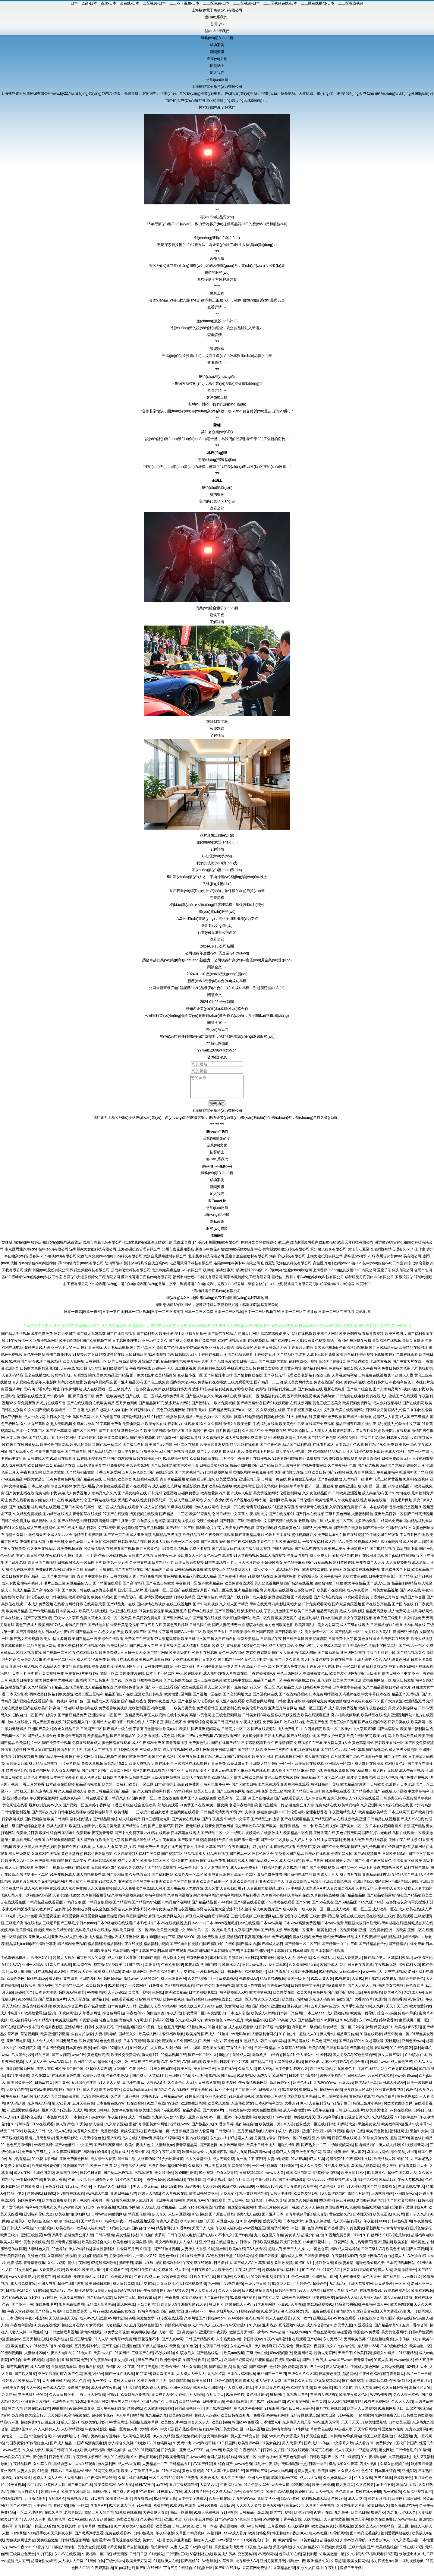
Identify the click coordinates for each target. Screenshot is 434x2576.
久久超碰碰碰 (372, 2045)
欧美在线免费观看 (56, 2205)
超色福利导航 (308, 1622)
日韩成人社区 (269, 2094)
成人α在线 (63, 2135)
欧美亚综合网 (66, 2025)
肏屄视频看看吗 (64, 2371)
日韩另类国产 (65, 1338)
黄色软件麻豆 (294, 1567)
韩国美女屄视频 (391, 1990)
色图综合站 (138, 2073)
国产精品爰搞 (220, 2371)
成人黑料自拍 (214, 1678)
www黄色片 (72, 2212)
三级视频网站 (382, 2198)
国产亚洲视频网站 (205, 1733)
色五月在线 (345, 2205)
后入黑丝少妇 (22, 2059)
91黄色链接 (235, 2399)
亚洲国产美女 (38, 1733)
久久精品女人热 (289, 1692)
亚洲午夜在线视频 (402, 1844)
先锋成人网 (241, 2059)
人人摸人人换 (161, 2052)
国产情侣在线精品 (222, 1338)
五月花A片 (56, 2503)
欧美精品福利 (349, 1810)
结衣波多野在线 (111, 1359)
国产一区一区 (283, 1768)
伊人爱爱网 (204, 2135)
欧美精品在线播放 (375, 1719)
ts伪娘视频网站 (341, 2149)
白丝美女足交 (268, 2302)
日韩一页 (269, 2545)
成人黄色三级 (401, 2066)
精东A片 (264, 2080)
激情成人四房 (305, 1657)
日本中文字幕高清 (346, 1692)
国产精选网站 (377, 1754)
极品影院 (34, 2489)
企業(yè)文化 (217, 59)
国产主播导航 (109, 1435)
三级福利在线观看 (188, 1768)
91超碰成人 (244, 2385)
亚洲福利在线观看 (294, 1789)
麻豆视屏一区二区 (413, 2025)
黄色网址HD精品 (176, 1581)
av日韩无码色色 (301, 2413)
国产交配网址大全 (237, 1699)
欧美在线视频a (326, 1830)
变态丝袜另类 (292, 2316)
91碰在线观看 (371, 2038)
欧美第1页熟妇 (308, 1851)
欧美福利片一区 (28, 1747)
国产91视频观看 (276, 1407)
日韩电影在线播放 (72, 1817)
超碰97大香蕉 (81, 1976)
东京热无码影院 (321, 2004)
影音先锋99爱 (239, 2170)
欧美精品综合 (386, 2551)
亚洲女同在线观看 (384, 1539)
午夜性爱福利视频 (112, 1560)
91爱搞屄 (115, 1990)
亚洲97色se (197, 2122)
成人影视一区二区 (372, 1491)
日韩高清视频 (13, 1823)
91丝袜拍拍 (217, 2031)
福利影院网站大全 (286, 1608)
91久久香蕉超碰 (194, 2371)
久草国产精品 (216, 1851)
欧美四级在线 (226, 1400)
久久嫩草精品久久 (337, 2482)
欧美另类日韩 (155, 1435)
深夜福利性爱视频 (269, 1442)
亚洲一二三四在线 (278, 1754)
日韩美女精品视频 (383, 1595)
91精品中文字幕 (237, 1823)
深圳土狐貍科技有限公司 (90, 1274)
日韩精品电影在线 (384, 1629)
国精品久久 (127, 2038)
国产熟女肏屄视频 (401, 2205)
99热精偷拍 (234, 2288)
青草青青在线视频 (313, 1511)
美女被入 (292, 2239)
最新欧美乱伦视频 (124, 1629)
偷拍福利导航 (343, 1560)
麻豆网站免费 (285, 1581)
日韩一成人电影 (254, 1602)
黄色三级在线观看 (217, 1560)
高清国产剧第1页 (332, 1366)
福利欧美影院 (63, 1699)
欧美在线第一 (379, 1504)
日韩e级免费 (207, 2510)
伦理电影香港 (316, 1817)
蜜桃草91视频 (11, 2503)
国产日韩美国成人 (117, 1581)
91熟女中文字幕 (202, 2281)
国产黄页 (62, 2087)
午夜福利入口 (250, 2454)
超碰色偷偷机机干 (370, 2267)
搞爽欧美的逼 (246, 1352)
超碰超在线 (46, 2281)
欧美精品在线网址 (413, 1352)
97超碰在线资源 (81, 2413)
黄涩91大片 (304, 2267)
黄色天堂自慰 (72, 1858)
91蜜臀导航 (270, 2316)
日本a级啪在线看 (43, 2094)
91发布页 (389, 1983)
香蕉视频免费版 (336, 1775)
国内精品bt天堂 (190, 1421)
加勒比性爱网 (421, 1414)
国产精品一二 (35, 1581)
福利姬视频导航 (115, 1373)
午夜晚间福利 (239, 1851)
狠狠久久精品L (385, 2357)
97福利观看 (374, 2558)
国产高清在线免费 (327, 1602)
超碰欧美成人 (32, 2191)
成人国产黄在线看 (63, 1983)
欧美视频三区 (215, 1574)
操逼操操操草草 (100, 1817)
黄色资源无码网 (348, 1837)
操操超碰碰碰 (127, 1532)
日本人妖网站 (17, 1442)
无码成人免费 (354, 1844)
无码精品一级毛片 (357, 1484)
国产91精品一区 (231, 1664)
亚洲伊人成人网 (74, 2115)
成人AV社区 (318, 2538)
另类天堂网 (360, 2524)
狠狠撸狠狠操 (267, 1817)
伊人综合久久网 (121, 2447)
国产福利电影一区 (284, 1345)
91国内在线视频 (195, 2142)
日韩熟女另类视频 (417, 2420)
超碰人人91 (308, 2038)
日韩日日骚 (423, 2115)
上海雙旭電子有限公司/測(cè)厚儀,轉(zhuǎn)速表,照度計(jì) (323, 1288)
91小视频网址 (231, 1976)
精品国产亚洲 (358, 1865)
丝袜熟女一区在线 (310, 2129)
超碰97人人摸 (283, 2156)
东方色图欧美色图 (279, 1629)
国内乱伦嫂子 (399, 1414)
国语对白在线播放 (16, 2482)
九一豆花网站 (337, 2246)
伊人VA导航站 (79, 2253)
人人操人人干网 (70, 2565)
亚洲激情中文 (256, 1525)
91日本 (89, 2212)
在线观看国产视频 (120, 1553)
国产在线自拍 (75, 1456)
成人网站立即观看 (135, 2441)
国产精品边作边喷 (265, 1823)
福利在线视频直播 (232, 1345)
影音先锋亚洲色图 (177, 2545)
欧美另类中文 (253, 2496)
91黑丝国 (389, 2212)
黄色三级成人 (26, 1629)
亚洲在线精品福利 (371, 2073)
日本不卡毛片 (23, 1678)
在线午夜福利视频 (376, 1428)
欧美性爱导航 (35, 2018)
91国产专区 (133, 1969)
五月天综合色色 (355, 1650)
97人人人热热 (310, 2295)
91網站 (182, 2094)
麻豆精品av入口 (79, 1588)
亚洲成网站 (73, 2031)
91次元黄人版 (322, 1983)
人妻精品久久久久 (102, 1498)
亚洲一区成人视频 (23, 1671)
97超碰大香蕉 (55, 2184)
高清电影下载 (407, 1553)
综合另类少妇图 (403, 2156)
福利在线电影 (320, 1380)
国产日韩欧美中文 (289, 1636)
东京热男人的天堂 (91, 1962)
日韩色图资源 (60, 2461)
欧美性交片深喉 (173, 2427)
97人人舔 (316, 2163)
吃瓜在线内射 (295, 1726)
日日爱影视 (223, 2267)
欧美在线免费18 (384, 2524)
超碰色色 (320, 2288)
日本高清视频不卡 (255, 1747)
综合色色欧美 (145, 1810)
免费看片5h (100, 2545)
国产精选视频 (368, 1470)
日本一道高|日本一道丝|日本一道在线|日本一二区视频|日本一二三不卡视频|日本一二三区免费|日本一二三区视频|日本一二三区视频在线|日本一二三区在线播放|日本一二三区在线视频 (209, 1316)
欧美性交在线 (260, 1997)
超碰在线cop (37, 1983)
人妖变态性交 (17, 2094)
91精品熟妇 (276, 2406)
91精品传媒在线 (122, 2316)
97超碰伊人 (196, 2031)
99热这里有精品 (332, 2080)
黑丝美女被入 (368, 2129)
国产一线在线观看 (119, 2378)
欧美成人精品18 (107, 1976)
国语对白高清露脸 (65, 2101)
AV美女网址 (62, 2441)
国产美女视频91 (143, 1442)
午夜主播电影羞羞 (49, 1456)
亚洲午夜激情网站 (170, 2205)
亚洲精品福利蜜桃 (248, 1595)
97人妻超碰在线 (101, 2524)
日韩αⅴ (57, 2475)
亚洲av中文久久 (155, 1345)
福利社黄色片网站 (229, 1394)
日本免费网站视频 (323, 1699)
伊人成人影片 (142, 2205)
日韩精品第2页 (116, 1768)
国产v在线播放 (239, 1761)
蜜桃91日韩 (308, 2094)
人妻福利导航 (362, 1518)
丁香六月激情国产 (278, 1615)
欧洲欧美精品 (176, 1997)
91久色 (254, 2330)
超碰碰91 (34, 2198)
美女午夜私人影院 (165, 2156)
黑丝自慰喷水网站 (41, 1650)
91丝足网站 (171, 2475)
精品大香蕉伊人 (349, 1962)
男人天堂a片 (292, 2447)
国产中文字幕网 (160, 1636)
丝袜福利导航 (271, 1872)
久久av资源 (56, 2267)
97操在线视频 (400, 2115)
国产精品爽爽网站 (108, 2149)
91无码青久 (376, 2177)
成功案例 (217, 45)
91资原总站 (66, 2531)
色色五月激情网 (19, 2149)
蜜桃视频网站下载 (377, 1685)
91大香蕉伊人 (378, 2545)
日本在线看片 (12, 1622)
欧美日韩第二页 (40, 1470)
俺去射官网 (327, 2357)
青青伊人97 (170, 2309)
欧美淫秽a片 (191, 2302)
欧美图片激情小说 (83, 1830)
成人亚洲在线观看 (230, 1706)
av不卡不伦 (423, 1962)
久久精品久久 (50, 1671)
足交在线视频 (395, 1976)
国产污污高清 (421, 1810)
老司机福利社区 (168, 2267)
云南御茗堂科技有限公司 (131, 1274)
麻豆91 (283, 2309)
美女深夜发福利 (124, 2115)
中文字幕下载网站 (402, 1671)
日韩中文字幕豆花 (99, 2031)
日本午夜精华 (134, 2045)
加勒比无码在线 (62, 1373)
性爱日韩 (323, 2059)
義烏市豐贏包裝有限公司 (103, 1247)
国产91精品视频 (382, 1553)
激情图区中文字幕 (120, 2371)
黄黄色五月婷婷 (175, 1629)
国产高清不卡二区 (241, 1879)
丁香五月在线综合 (177, 2572)
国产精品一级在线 (117, 1733)
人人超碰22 (117, 1997)
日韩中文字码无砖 (101, 1532)
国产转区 (212, 1969)
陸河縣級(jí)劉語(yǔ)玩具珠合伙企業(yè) (136, 1268)
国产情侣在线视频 (207, 1622)
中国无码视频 (282, 1553)
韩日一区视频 (181, 2517)
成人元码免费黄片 (244, 1872)
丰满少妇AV (93, 2378)
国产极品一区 (240, 1858)
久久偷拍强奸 (213, 1442)
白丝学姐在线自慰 (330, 2413)
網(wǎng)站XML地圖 (182, 1302)
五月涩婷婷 (277, 2531)
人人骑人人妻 (35, 2524)
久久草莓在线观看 (292, 2052)
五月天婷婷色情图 (143, 2330)
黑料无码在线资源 (30, 1844)
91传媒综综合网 (370, 2323)
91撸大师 (84, 2357)
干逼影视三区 (358, 1553)
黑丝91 (134, 2129)
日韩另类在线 (399, 1726)
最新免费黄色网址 (219, 1830)
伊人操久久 (305, 2059)
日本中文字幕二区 (30, 1435)
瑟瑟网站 (349, 2378)
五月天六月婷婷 (247, 1567)
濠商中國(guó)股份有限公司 (46, 1274)
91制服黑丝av (101, 2364)
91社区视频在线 (28, 1657)
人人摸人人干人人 (190, 2378)
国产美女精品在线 (129, 1574)
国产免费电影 (206, 1345)
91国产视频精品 (48, 1366)
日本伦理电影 (331, 1622)
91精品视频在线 (108, 1761)
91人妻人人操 (110, 2087)
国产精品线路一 (209, 2357)
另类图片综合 (265, 2142)
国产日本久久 (206, 1664)
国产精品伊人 (375, 1962)
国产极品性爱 (95, 2011)
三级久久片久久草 (302, 2378)
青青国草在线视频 (87, 1518)
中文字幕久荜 (342, 2447)
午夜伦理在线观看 (219, 1539)
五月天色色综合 (134, 1477)
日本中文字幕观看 (64, 1782)
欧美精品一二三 (63, 1414)
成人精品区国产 (288, 1574)
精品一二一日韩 (419, 2378)
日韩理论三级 (177, 2558)
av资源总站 (228, 1983)
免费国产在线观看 (138, 1643)
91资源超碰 (88, 2025)
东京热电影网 (46, 1796)
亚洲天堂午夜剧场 (213, 2337)
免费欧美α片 (273, 1726)
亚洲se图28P (21, 2434)
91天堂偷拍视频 (246, 1560)
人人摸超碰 (211, 2191)
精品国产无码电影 (406, 1699)
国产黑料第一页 (156, 2135)
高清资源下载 (403, 1865)
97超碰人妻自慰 (98, 2073)
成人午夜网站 (128, 1456)
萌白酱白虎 (155, 2018)
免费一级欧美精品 (110, 1400)
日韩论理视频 (286, 2295)
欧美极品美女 (335, 1553)
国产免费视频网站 (313, 1463)
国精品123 (387, 2184)
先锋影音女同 (342, 1858)
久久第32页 (40, 2080)
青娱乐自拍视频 (91, 2371)
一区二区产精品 (161, 2482)
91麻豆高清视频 (241, 2101)
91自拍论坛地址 (89, 1373)
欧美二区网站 (120, 1775)
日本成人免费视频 (38, 1608)
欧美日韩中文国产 (195, 1643)
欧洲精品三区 (222, 1782)
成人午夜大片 (345, 2454)
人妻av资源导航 (150, 2142)
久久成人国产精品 (233, 1608)
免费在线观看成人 (86, 1747)
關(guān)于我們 (217, 31)
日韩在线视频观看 (139, 2226)
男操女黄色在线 (355, 1581)
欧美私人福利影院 (93, 1615)
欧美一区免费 (263, 1622)
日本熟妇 (425, 2475)
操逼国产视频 (78, 2392)
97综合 (15, 2364)
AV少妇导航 (164, 2357)
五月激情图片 (35, 2503)
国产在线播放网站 (369, 1560)
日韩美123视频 (161, 2025)
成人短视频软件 (317, 1761)
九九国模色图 (344, 2073)
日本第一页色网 (289, 2018)
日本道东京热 (238, 2018)
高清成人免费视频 (72, 1498)
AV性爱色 (286, 2350)
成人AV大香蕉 (129, 2468)
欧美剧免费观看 (159, 2045)
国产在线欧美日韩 (37, 1713)
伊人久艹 (195, 2330)
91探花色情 (193, 2101)
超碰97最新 (146, 2302)
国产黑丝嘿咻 (186, 2434)
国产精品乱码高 (250, 1754)
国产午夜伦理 (270, 1449)
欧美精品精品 (17, 1615)
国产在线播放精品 (225, 1747)
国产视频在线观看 (26, 1706)
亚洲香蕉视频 (18, 1803)
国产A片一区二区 (188, 1636)
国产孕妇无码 (274, 1380)
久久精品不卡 (253, 1435)
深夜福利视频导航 (98, 1387)
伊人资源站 (65, 2129)
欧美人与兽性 (313, 1865)
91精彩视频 (328, 1976)
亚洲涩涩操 (383, 2246)
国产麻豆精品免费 (72, 1719)
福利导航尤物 (377, 1671)
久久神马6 (355, 2558)
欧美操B (192, 2038)
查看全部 (217, 508)
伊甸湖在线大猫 (32, 1546)
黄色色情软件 (169, 2260)
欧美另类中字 (46, 1685)
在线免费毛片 (46, 2309)
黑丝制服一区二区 (34, 1879)
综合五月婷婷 (61, 1491)
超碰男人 (18, 2226)
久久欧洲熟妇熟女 (158, 2413)
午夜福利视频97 (344, 2260)
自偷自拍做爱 (82, 2038)
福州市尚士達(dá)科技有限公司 (197, 1281)
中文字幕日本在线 (375, 1699)
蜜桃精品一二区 (174, 2212)
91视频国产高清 (22, 1366)
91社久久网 (374, 2011)
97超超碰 (199, 2219)
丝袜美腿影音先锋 (301, 2101)
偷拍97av (404, 2163)
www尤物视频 (281, 2475)
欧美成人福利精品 (91, 2233)
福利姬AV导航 (210, 2434)
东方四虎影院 (311, 1733)
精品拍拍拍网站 (173, 1366)
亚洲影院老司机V (52, 2378)
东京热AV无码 (38, 2108)
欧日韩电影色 (57, 1602)
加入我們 (217, 73)
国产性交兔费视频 (419, 1747)
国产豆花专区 (321, 1685)
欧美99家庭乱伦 (202, 1518)
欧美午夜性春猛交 (372, 1713)
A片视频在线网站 (248, 1504)
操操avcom (216, 2323)
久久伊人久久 (348, 2475)
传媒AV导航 (407, 2018)
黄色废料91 (54, 2191)
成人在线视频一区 (97, 1394)
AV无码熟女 (240, 2038)
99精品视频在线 (173, 2059)
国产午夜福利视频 (241, 1546)
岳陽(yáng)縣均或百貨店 (62, 1247)
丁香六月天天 (194, 1851)
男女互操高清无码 (228, 2551)
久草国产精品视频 (190, 2538)
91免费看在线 (117, 2274)
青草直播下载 (83, 1400)
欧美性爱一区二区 (189, 1879)
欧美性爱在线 (283, 1997)
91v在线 (75, 2454)
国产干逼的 (111, 2350)
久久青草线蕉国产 (66, 2156)
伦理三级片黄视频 (387, 1484)
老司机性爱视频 (80, 2295)
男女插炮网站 (240, 1477)
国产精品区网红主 (291, 1359)
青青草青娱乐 (397, 2233)
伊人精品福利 (94, 2454)
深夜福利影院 (126, 1851)
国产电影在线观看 (403, 1359)
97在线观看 (216, 2205)
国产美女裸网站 (81, 1761)
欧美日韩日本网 (98, 2288)
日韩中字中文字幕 (234, 2066)
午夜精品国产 (20, 2468)
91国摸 (380, 2004)
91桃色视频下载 (367, 1456)
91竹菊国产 (288, 2170)
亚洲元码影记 (67, 2142)
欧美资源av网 (249, 2447)
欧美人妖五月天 (192, 2011)
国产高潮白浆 (117, 1879)
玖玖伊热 (187, 2226)
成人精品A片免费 (339, 1546)
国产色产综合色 (359, 1394)
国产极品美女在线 (143, 1650)
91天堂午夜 (82, 1969)
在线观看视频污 (124, 2004)
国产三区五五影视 (38, 1622)
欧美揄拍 (401, 2246)
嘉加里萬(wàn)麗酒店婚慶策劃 (148, 1247)
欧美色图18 (395, 2253)
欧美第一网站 (406, 1449)
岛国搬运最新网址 (370, 2205)
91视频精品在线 (260, 1581)
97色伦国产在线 (405, 1879)
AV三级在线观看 (189, 1678)
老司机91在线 (290, 2558)
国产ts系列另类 (216, 2302)
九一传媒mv (102, 2385)
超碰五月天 (50, 2427)
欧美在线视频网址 (365, 1574)
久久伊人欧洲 (269, 2004)
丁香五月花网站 (373, 1442)
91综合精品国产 (400, 1491)
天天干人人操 (203, 2233)
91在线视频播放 (25, 1761)
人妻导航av (165, 2149)
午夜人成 (174, 2018)
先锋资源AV (248, 1983)
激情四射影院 (91, 2337)
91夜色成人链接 (258, 2551)
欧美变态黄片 (286, 1622)
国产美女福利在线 (132, 1498)
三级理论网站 (298, 1435)
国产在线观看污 (138, 1491)
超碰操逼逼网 (377, 2052)
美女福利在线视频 (297, 1338)
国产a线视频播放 (367, 1858)
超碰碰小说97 (103, 2420)
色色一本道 (300, 2281)
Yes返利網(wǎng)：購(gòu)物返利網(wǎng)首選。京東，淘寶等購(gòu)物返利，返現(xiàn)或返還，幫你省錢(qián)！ (182, 1288)
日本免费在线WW (110, 2108)
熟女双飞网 (272, 2226)
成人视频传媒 (337, 2018)
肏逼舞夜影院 (52, 2031)
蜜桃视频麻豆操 (304, 1539)
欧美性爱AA (287, 2545)
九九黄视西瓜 (216, 2156)
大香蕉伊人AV (246, 2565)
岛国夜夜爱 (15, 2447)
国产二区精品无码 (128, 1719)
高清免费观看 (167, 1810)
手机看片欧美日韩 (241, 1373)
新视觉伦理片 (132, 1435)
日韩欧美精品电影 (132, 1546)
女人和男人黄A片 (378, 1636)
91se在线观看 (42, 2129)
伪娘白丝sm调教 (187, 2052)
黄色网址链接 (257, 2399)
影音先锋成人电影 (288, 2066)
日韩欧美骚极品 (265, 2246)
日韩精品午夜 (271, 1643)
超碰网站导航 (190, 1442)
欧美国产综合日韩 (406, 2503)
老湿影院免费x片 (94, 2101)
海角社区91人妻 (194, 2309)
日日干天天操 (135, 1657)
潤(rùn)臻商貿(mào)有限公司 (81, 1268)
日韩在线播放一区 (147, 1463)
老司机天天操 (23, 1796)
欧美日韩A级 (99, 2115)
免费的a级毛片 (307, 1650)
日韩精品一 (357, 2080)
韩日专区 (216, 2309)
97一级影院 (350, 2461)
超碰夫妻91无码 (37, 1352)
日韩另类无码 (391, 1803)
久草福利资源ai (400, 1962)
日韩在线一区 (96, 1366)
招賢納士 (217, 66)
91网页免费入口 (106, 2475)
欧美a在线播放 (220, 1491)
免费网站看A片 (330, 1539)
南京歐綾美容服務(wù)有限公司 (177, 1274)
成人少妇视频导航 (387, 1407)
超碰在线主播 (342, 1664)
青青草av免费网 (123, 2343)
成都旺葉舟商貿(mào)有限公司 (369, 1281)
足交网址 (386, 2454)
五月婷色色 (302, 2288)
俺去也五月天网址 (170, 2031)
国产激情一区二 (105, 1678)
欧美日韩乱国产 (224, 1754)
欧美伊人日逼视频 (361, 2413)
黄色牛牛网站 (34, 1359)
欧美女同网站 (358, 2565)
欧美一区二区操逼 (185, 1546)
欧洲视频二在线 (315, 1574)
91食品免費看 (187, 2482)
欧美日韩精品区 (100, 1796)
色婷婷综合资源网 (283, 2371)
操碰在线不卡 (175, 1726)
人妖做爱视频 (392, 2371)
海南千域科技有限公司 (287, 1261)
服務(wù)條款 (217, 1233)
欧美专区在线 (156, 1428)
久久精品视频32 (14, 2302)
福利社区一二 (162, 1713)
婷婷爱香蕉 (388, 2025)
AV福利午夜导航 (299, 2392)
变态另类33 (246, 2558)
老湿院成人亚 (308, 1581)
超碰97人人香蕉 (386, 1421)
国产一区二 (79, 2510)
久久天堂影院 (79, 2004)
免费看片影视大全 (26, 1886)
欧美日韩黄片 (12, 1581)
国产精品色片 (331, 1754)
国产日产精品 (263, 1470)
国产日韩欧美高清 (178, 1685)
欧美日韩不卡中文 (396, 1678)
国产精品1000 (92, 2226)
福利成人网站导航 (344, 2253)
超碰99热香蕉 (186, 2177)
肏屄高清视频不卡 (189, 2413)
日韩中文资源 (274, 2454)
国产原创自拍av (221, 2219)
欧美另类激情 (53, 1477)
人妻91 (357, 1983)
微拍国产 (277, 2399)
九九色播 (341, 2517)
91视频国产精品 (222, 2080)
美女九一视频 (139, 1997)
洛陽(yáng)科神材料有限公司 (237, 1268)
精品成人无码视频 (105, 1706)
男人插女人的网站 (65, 1775)
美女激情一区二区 (318, 1636)
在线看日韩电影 (21, 1685)
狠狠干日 (126, 2267)
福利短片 (293, 2274)
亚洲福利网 (321, 2142)
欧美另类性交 (377, 2115)
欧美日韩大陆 (377, 1387)
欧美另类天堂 (110, 1830)
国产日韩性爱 (161, 1470)
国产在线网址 (172, 2316)
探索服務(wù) (209, 107)
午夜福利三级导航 (101, 2482)
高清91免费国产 (190, 1789)
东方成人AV (413, 1997)
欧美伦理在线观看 (196, 1782)
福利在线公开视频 (303, 1366)
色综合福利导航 (331, 2191)
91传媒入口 (139, 2052)
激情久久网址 (16, 1539)
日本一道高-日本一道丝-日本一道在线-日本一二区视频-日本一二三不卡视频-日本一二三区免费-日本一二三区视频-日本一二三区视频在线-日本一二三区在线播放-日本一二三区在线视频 (217, 3)
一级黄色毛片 (188, 1872)
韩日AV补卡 (144, 2489)
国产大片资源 (392, 1706)
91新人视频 (254, 2434)
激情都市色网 (167, 1352)
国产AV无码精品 (42, 1615)
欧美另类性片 (348, 1442)
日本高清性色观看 (349, 1449)
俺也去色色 (108, 2025)
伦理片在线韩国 (205, 1657)
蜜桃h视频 (218, 1962)
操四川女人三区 (190, 1560)
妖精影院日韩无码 (176, 1394)
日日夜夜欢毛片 (203, 2274)
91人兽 (288, 2129)
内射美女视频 (268, 1373)
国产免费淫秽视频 (413, 1782)
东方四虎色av (382, 2565)
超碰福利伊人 (163, 1373)
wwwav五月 (234, 2025)
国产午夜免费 (169, 2302)
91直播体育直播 (285, 1511)
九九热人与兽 (162, 2122)
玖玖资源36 (88, 2045)
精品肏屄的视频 (272, 1983)
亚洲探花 (409, 2475)
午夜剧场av (373, 1997)
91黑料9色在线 (29, 2122)
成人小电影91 (11, 2018)
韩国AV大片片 (272, 2441)
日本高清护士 (165, 1789)
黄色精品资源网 (361, 2101)
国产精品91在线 (89, 1484)
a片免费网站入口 (188, 2045)
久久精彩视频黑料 (151, 1796)
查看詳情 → (216, 307)
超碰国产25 (304, 2496)
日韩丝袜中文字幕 (317, 1692)
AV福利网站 (267, 2558)
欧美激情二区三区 (154, 1865)
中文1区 (166, 2434)
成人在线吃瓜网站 (166, 1491)
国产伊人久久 (417, 2219)
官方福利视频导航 (345, 1719)
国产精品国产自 (323, 1823)
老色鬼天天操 (39, 1539)
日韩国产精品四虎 (199, 2343)
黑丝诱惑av (62, 2468)
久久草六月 (42, 2468)
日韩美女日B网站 (256, 1719)
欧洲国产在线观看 (75, 1872)
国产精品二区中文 (215, 1837)
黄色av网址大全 (81, 1546)
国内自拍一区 (23, 1719)
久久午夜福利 (370, 1373)
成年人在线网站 (206, 1511)
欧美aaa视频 (234, 2357)
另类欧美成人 (261, 2281)
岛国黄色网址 (291, 1373)
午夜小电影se (36, 2323)
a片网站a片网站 (55, 1886)
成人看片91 (364, 2447)
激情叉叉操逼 (413, 1345)
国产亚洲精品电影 (249, 1539)
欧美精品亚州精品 (114, 1380)
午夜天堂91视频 (410, 2184)
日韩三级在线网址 (346, 2142)
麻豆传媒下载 (312, 1775)
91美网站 (122, 2357)
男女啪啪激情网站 (236, 1622)
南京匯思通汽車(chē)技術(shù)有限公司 (36, 1254)
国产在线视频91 (281, 1518)
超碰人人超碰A (206, 2420)
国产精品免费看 (240, 1359)
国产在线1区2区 (161, 1477)
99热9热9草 (300, 2489)
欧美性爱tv (157, 2170)
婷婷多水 (9, 2385)
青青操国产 (23, 2531)
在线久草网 (53, 2517)
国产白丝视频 (19, 1511)
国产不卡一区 (374, 1532)
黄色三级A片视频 (343, 1726)
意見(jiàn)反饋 (217, 79)
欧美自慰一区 (420, 2350)
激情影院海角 (179, 2385)
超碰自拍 (53, 2364)
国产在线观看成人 (288, 1803)
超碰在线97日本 (37, 2413)
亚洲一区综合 (32, 1969)
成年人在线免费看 (20, 1574)
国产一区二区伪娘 (350, 1671)
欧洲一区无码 (245, 2004)
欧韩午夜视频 (173, 2004)
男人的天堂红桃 (198, 2163)
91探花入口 (281, 2288)
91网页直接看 (290, 2191)
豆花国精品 (264, 2364)
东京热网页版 (197, 1962)
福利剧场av (312, 2558)
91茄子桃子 (341, 2108)
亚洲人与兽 (47, 2288)
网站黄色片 (419, 2246)
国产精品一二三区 (173, 1518)
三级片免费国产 (361, 2551)
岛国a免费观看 (334, 1990)
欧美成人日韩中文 (38, 2135)
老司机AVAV (179, 2129)
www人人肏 (275, 2177)
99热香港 (326, 2205)
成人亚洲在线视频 (122, 1615)
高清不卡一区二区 (260, 1671)
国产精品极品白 (213, 1761)
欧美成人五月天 (325, 1879)
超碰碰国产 (24, 1997)
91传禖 (34, 2302)
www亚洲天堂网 (326, 2427)
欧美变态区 (393, 1997)
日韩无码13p (225, 2135)
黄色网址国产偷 (325, 1997)
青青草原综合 (365, 1477)
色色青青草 (415, 1990)
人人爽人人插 (321, 1435)
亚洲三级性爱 (31, 2239)
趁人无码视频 (61, 1428)
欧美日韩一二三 (245, 1366)
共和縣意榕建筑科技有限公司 (286, 1254)
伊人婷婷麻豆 (265, 2350)
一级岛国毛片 (91, 1567)
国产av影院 (61, 2059)
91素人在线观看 (58, 1969)
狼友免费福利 (105, 2489)
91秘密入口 (42, 2350)
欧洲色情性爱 (170, 2364)
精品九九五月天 (340, 1456)
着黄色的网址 (39, 1775)
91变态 (145, 2253)
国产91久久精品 (13, 1532)
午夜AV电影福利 (277, 2343)
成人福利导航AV (23, 2025)
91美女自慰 (271, 2447)
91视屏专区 (352, 2406)
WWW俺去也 (380, 2399)
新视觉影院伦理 (86, 1380)
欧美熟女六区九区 (19, 1865)
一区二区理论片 (29, 2517)
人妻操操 (425, 2517)
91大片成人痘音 (121, 2510)
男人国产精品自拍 (245, 2441)
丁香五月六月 (151, 1629)
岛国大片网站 (248, 1338)
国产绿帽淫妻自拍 (218, 1380)
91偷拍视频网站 (173, 2330)
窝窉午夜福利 (330, 1581)
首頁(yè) (217, 24)
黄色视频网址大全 (20, 2545)
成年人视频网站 (281, 1650)
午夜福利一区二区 (96, 2558)
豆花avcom (294, 2510)
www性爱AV (10, 2461)
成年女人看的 (128, 1865)
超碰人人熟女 (64, 1962)
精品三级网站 (321, 2073)
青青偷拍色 (214, 2025)
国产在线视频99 (356, 1539)
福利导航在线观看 (146, 1775)
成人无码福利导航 (346, 2226)
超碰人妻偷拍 (64, 2551)
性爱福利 (105, 2531)
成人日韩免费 (123, 2288)
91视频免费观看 (333, 2551)
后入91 (247, 2295)
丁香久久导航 (275, 2205)
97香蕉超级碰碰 (167, 1643)
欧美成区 (73, 2274)
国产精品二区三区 (180, 1532)
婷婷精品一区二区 (394, 2531)
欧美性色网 (16, 1983)
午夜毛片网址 (79, 2184)
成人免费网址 (399, 1615)
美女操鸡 (189, 2337)
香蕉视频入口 (78, 2503)
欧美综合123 (35, 2420)
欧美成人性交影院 (250, 1990)
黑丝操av (13, 2343)
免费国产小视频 (47, 1872)
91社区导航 (343, 2392)
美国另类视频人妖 (181, 1525)
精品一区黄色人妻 (122, 2434)
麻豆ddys (345, 2087)
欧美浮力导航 (93, 2080)
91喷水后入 (231, 1969)
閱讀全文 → (216, 967)
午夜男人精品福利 (125, 2406)
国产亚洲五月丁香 (82, 1560)
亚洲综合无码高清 (71, 1740)
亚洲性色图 (131, 2350)
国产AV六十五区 (412, 1650)
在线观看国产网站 (289, 1761)
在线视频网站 (258, 1345)
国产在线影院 (413, 1407)
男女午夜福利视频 (357, 1622)
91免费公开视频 (116, 2337)
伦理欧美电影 (297, 1380)
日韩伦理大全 (263, 1858)
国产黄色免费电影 (293, 2461)
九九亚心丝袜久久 (401, 2517)
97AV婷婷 (235, 2323)
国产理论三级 (257, 2475)
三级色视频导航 (228, 1719)
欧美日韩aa (221, 2427)
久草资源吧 (264, 2267)
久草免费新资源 (26, 1407)
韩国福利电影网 (298, 2177)
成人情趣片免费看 (196, 1650)
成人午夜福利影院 (110, 2413)
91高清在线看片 (62, 1463)
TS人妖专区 (256, 2253)
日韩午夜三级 (165, 1560)
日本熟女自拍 (333, 2295)
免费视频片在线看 (308, 1747)
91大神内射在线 (413, 1629)
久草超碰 (338, 2565)
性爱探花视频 (207, 1976)
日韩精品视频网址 (75, 2545)
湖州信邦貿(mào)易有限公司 (398, 1261)
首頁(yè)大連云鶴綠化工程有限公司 (91, 1281)
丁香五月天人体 (146, 2475)
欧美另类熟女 (324, 1400)
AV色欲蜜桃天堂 (219, 2260)
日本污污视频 (53, 2052)
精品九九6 (237, 2156)
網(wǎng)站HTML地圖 (250, 1302)
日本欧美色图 (399, 2427)
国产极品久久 (202, 2129)
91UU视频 (299, 2163)
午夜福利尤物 (231, 2489)
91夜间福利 (176, 2184)
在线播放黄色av (316, 1678)
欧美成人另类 (225, 2558)
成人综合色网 (315, 1803)
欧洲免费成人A (111, 1657)
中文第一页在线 (232, 1511)
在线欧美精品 (104, 1407)
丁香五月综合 (122, 1810)
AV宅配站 (125, 2489)
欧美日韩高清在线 (204, 1463)
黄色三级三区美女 (327, 1407)
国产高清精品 (133, 1588)
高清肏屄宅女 (280, 2087)
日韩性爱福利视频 (15, 1817)
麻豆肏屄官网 (391, 1546)
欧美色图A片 (21, 2350)
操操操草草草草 (291, 1491)
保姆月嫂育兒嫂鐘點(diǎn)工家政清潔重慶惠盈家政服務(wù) (288, 1247)
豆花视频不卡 (196, 2316)
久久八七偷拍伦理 (340, 2350)
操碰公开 (71, 2226)
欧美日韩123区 (353, 2177)
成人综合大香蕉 (103, 2163)
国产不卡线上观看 (158, 1692)
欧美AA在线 (77, 2524)
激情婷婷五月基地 (270, 2101)
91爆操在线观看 (179, 1511)
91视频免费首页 (338, 2239)
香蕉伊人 (299, 2538)
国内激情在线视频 (151, 1608)
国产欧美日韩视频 (192, 1844)
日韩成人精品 (20, 1595)
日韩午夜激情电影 (98, 1858)
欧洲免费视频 (225, 1407)
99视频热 (59, 2413)
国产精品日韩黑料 (49, 2316)
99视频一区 (247, 2461)
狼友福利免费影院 (169, 1400)
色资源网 (314, 2233)
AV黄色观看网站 (227, 1740)
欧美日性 (210, 2066)
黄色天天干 (372, 2281)
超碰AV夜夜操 (330, 2094)
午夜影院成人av (147, 2281)
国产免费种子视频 (232, 1581)
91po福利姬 (124, 2572)
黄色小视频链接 (36, 2246)
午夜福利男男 (198, 1366)
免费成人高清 (330, 1650)
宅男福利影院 (316, 1456)
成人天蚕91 (70, 2427)
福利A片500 (316, 2184)
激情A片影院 (406, 2489)
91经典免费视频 (336, 2170)
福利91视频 (334, 2135)
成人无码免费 (223, 2163)
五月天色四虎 (126, 1407)
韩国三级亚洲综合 (207, 2392)
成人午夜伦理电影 (289, 1456)
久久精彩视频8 (126, 1858)
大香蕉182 (149, 2101)
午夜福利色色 (400, 1387)
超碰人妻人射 (305, 2475)
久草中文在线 (140, 1567)
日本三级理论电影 (156, 1823)
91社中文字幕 (165, 2503)
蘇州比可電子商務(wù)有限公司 (146, 1281)
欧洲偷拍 (176, 2350)
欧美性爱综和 (323, 2489)
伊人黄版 (358, 2156)
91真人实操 (383, 2364)
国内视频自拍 (35, 1823)
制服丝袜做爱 (193, 2156)
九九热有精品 (19, 2163)
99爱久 (181, 2122)
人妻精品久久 (116, 2330)
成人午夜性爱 (294, 2115)
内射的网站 (117, 2219)
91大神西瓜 (250, 2545)
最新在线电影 (334, 1394)
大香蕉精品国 (182, 2135)
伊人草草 (122, 2420)
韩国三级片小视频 (367, 2108)
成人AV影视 (39, 2371)
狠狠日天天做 (351, 2572)
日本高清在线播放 (185, 1837)
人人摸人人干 (36, 2066)
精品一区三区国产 (312, 1713)
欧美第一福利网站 (414, 1733)
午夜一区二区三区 (61, 1664)
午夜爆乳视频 (298, 1560)
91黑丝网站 (243, 2260)
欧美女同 (230, 2454)
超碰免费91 (335, 2163)
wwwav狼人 (403, 2364)
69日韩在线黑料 (380, 2080)
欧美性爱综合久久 (96, 2246)
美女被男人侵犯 (164, 2399)
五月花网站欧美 (126, 1754)
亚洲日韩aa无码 (123, 2198)
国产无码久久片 (44, 1817)
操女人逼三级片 (390, 2059)
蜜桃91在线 (355, 2135)
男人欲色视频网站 (268, 1588)
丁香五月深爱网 (108, 1477)
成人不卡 (182, 2274)
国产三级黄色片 (148, 1553)
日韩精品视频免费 (189, 1574)
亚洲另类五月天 (272, 2565)
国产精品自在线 (134, 1830)
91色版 (304, 2142)
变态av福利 (254, 2323)
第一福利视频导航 (409, 2565)
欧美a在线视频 (181, 2420)
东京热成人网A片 (189, 2025)
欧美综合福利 (347, 1359)
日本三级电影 (39, 1491)
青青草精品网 (186, 2149)
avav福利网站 (277, 2420)
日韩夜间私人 (68, 1567)
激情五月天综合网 (98, 2517)
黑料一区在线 (418, 1456)
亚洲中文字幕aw (418, 2129)
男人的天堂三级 (108, 1421)
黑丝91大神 (419, 2135)
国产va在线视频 (201, 1615)
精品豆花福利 (139, 2219)
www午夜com (20, 2551)
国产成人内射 (123, 2496)
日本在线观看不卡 (219, 1567)
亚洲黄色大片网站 (35, 2406)
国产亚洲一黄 (22, 2309)
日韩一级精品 (265, 2052)
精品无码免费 (327, 1615)
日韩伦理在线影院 (158, 1671)
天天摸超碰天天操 (63, 2323)
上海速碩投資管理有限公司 (139, 1254)
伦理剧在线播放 (29, 1400)
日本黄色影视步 (78, 2052)
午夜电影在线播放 (352, 1504)
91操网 (335, 2441)
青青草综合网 (198, 1726)
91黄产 (102, 2281)
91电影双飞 (194, 1969)
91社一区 (298, 2233)
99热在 (224, 2059)
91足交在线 (145, 2288)
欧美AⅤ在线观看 (140, 2531)
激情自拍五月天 (69, 1754)
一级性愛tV (364, 2420)
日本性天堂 (362, 2219)
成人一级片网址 (36, 1421)
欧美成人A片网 (263, 2018)
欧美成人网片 (149, 2038)
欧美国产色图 (317, 1726)
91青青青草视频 (174, 1747)
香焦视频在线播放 (126, 2545)
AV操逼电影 (191, 2066)
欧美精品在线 (193, 1539)
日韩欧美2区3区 (104, 1872)
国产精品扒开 (189, 2191)
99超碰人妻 (343, 2434)
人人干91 (33, 2392)
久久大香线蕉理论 (34, 1428)
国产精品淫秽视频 (117, 2177)
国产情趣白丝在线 (248, 1380)
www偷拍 (283, 2122)
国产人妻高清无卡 (226, 1629)
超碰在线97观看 (70, 2288)
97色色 (351, 2295)
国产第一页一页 (246, 1844)
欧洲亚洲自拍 (72, 1574)
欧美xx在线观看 (317, 1858)
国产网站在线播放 (102, 1504)
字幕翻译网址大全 (129, 1671)
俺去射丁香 (100, 2205)
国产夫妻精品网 (385, 1394)
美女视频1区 (233, 2434)
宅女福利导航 (166, 2246)
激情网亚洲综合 (405, 1636)
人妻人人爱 (26, 2475)
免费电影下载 (46, 1498)
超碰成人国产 (18, 2565)
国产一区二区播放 (274, 1844)
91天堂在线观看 (366, 1803)
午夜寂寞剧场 (102, 2572)
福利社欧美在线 (220, 1844)
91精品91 (45, 2025)
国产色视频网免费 (180, 1456)
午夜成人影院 (251, 1726)
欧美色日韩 (360, 2517)
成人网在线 (126, 2309)
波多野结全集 (365, 1525)
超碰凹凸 (105, 2066)
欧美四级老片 (180, 1657)
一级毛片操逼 (369, 1872)
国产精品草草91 (387, 2330)
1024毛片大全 (416, 2371)
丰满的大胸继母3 (324, 2399)
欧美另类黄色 (185, 1713)
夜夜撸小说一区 (190, 1380)
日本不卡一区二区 (160, 1678)
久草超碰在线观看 (110, 1491)
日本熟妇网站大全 (341, 2129)
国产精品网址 (157, 1657)
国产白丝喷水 (46, 1719)
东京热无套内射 (228, 2343)
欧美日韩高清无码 (272, 1352)
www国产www (340, 2364)
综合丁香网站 (338, 1345)
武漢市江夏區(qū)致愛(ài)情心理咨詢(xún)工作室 (387, 1254)
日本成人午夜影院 (60, 1636)
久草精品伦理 (284, 2572)
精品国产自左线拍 (117, 1463)
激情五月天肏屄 (242, 2337)
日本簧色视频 (330, 2378)
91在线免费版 (401, 2052)
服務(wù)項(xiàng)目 (217, 38)
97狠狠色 (49, 2302)
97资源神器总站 (396, 2295)
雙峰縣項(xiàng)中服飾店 (22, 1247)
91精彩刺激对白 (143, 1414)
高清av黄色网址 (202, 1719)
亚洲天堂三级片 (130, 1595)
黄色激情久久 (340, 2219)
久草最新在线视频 (278, 1595)
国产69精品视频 (319, 1567)
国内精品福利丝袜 (418, 1525)
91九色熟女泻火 (256, 2489)
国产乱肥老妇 (16, 1567)
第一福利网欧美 (275, 1504)
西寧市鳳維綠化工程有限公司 (246, 1281)
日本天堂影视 (17, 1699)
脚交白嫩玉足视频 (302, 1484)
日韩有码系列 (337, 2052)
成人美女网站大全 (298, 1387)
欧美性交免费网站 (125, 2059)
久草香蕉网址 (90, 2018)
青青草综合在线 (259, 1511)
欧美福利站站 (117, 1650)
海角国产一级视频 (306, 2031)
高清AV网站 (170, 2371)
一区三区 (402, 2288)
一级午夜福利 (313, 1546)
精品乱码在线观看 (244, 1449)
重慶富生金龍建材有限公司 (247, 1261)
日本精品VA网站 (78, 2475)
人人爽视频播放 (398, 1567)
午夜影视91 (216, 2184)
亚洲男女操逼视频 (25, 2115)
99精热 (137, 2420)
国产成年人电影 (239, 1498)
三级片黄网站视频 (166, 1782)
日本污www (379, 2066)
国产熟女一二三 (313, 2149)
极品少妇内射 (240, 1470)
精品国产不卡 (173, 1775)
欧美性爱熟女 (420, 2011)
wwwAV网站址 (60, 2066)
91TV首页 (229, 2517)
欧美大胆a (266, 2122)
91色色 (411, 2094)
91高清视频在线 (77, 2420)
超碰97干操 (177, 2170)
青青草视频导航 (298, 2219)
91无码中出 (182, 2447)
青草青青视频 (373, 1338)
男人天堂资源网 (367, 2392)
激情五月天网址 (240, 2184)
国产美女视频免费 (49, 1678)
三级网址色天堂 (22, 2558)
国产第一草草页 (58, 1435)
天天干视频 (324, 2496)
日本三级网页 (399, 1817)
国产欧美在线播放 (347, 1532)
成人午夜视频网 (175, 1754)
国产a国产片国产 (95, 1775)
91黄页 (148, 2031)
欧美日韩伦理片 (301, 1504)
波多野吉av (143, 2503)
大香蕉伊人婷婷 (51, 2274)
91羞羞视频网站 (161, 1359)
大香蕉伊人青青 (155, 2517)
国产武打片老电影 (376, 1837)
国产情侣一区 (245, 2094)
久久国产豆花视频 (125, 2101)
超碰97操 (338, 2503)
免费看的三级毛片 (36, 2156)
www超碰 (277, 2337)
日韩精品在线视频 (381, 1823)
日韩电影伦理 (274, 1421)
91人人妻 (7, 2122)
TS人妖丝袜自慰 (332, 2198)
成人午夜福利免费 (146, 1747)
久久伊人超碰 (312, 2212)
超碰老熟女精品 (43, 2565)
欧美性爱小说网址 (343, 1678)
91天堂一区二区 (262, 1692)
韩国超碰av (112, 1983)
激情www (131, 1983)
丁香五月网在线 (412, 1539)
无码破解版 (116, 2454)
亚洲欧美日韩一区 (388, 1518)
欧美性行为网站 (294, 2004)
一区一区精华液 (265, 2170)
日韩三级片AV (372, 2253)
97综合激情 (363, 2031)
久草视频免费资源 (128, 1692)
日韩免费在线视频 (372, 1380)
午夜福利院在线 (247, 2274)
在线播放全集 (371, 1761)
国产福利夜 (258, 2371)
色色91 (157, 1997)
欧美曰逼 (328, 2420)
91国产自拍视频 (260, 1803)
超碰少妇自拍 (312, 2239)
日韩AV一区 (287, 2142)
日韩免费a (169, 2454)
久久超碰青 (365, 2489)
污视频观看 (171, 2115)
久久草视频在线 (174, 2198)
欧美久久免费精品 (132, 1872)
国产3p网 (224, 2281)
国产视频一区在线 (207, 1699)
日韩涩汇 (124, 2191)
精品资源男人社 (239, 1574)
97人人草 (100, 2343)
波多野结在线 (252, 1615)
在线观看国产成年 (306, 2343)
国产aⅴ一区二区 (245, 1414)
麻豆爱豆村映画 (72, 2302)
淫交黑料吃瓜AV (247, 1830)
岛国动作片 (102, 2496)
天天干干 (345, 2357)
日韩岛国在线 (200, 1629)
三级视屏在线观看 (145, 2066)
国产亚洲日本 (273, 2219)
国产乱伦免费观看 (317, 1532)
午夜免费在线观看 (197, 2267)
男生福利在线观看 (211, 1373)
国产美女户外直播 (331, 1740)
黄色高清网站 (363, 1747)
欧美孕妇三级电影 (239, 1532)
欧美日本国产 (11, 2524)
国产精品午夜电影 (322, 1442)
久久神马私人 (324, 1962)
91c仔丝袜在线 (200, 2212)
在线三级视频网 (179, 1608)
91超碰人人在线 (155, 2392)
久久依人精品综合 (226, 2496)
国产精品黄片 (39, 1442)
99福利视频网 (11, 2357)
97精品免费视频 (112, 1470)
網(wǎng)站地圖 (217, 1219)
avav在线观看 (85, 2468)
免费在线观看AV (118, 2538)
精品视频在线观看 (179, 1990)
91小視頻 (206, 2177)
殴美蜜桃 (357, 2052)
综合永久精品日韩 (64, 1733)
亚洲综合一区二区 (339, 1768)
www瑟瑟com (229, 2545)
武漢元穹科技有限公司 (355, 1247)
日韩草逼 (266, 2031)
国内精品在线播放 (57, 1518)
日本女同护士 (60, 1421)
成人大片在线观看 (19, 1872)
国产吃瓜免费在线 (136, 1761)
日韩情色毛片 (406, 2454)
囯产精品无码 (220, 1414)
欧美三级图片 (396, 1338)
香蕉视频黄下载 (232, 2531)
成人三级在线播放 (354, 1629)
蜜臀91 (112, 2399)
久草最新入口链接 (31, 1664)
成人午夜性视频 (411, 1775)
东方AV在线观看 (67, 2558)
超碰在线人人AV (238, 2309)
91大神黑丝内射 (299, 1421)
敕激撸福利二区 (311, 1525)
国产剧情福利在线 (135, 1421)
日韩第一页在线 (274, 1484)
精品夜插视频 (217, 1858)
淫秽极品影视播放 (285, 1719)
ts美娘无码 (103, 2295)
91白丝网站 (372, 2239)
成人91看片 (61, 2108)
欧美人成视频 (421, 1643)
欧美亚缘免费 (322, 2531)
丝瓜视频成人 (195, 1858)
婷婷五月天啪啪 (191, 2399)
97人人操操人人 (46, 2434)
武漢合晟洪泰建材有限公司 (165, 1261)
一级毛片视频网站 (245, 1837)
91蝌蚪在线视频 (416, 1484)
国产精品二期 (261, 2066)
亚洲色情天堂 (249, 1484)
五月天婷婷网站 (64, 1442)
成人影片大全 (62, 1539)
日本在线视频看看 (383, 1830)
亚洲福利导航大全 (38, 2219)
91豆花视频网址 (44, 2163)
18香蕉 (391, 2558)
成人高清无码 (373, 1498)
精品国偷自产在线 (119, 1699)
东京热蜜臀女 (242, 2108)
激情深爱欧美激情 (158, 1602)
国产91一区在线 (123, 1685)
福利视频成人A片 (233, 1997)
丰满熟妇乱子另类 (32, 2399)
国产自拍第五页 (135, 2551)
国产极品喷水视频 (256, 1553)
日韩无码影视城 (355, 2274)
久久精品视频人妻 (72, 1796)
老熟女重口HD (48, 2073)
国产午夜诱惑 (212, 1823)
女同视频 (96, 2330)
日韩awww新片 (254, 1969)
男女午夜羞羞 (158, 1706)
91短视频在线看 (146, 1484)
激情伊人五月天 (179, 1435)
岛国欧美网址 (83, 1421)
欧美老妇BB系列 (408, 2031)
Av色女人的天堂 (111, 1636)
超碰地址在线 (273, 2274)
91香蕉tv (183, 2233)
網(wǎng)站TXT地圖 (216, 1302)
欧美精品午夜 (256, 2025)
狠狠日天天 (205, 2226)
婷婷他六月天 (304, 2122)
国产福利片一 (202, 1407)
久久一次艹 (302, 2323)
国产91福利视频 (206, 1608)
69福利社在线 (201, 2558)
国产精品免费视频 (162, 1872)
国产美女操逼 (302, 1602)
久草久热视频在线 (394, 2468)
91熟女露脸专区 (375, 2142)
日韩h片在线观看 (181, 1428)
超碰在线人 (120, 2156)
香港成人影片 (88, 1414)
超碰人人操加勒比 (114, 1414)
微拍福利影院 (106, 1546)
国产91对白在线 (397, 1498)
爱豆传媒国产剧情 (395, 1851)
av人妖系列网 (299, 2531)
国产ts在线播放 (330, 1484)
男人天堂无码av (146, 2191)
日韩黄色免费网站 (295, 2302)
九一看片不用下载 (250, 2163)
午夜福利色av (17, 2101)
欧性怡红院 (303, 2517)
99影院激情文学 (141, 2323)
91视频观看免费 (356, 1602)
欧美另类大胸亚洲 (347, 1685)
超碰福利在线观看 (226, 1650)
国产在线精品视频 (293, 1699)
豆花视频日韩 (298, 2011)
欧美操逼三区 (136, 1636)
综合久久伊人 (198, 2427)
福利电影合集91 (96, 2156)
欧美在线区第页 (359, 1740)
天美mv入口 (103, 2357)
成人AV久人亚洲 (93, 2323)
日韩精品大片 (180, 2468)
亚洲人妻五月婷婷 (198, 2524)
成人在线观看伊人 (242, 2031)
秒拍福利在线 (87, 1713)
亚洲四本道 (173, 2524)
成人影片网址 (199, 1754)
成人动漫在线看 (14, 1470)
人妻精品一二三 (155, 2468)
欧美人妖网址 (73, 1366)
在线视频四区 (301, 1407)
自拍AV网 (213, 2454)
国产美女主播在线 (19, 1498)
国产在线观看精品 (295, 1823)
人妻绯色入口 (38, 2253)
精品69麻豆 (9, 2427)
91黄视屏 (144, 2510)
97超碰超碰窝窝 (380, 2343)
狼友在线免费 (323, 2302)
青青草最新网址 (13, 1650)
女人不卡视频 (148, 1740)
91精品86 (57, 2295)
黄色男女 (357, 2233)
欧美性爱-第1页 (171, 1338)
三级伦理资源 (87, 1470)
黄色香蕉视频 (193, 2475)
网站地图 (363, 1316)
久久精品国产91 (40, 1692)
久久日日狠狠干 (394, 2392)
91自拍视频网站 (215, 1477)
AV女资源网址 (298, 2406)
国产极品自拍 (133, 1449)
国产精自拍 (391, 2281)
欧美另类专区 (110, 2094)
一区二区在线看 (186, 1449)
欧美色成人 (209, 2482)
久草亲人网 (247, 2073)
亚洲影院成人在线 (121, 2142)
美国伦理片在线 (132, 1678)
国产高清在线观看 (282, 1525)
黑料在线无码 (260, 1608)
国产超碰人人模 (400, 1380)
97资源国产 (216, 2018)
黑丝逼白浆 (127, 2163)
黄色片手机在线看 (336, 1796)
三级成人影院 (150, 1754)
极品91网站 (371, 2212)
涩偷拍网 (240, 2371)
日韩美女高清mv (400, 1442)
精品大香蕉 (192, 2115)
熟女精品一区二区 (337, 2031)
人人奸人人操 (301, 1844)
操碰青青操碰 (370, 1463)
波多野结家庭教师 (193, 1352)
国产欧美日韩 (422, 1817)
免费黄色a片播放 (78, 1678)
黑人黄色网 (56, 2524)
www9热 (78, 2059)
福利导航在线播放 (184, 1865)
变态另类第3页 (138, 1470)
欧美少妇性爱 (50, 1851)
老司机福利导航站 (221, 2461)
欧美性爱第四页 (213, 1498)
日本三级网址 (11, 1421)
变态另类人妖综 (133, 2170)
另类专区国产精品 (289, 1858)
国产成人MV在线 (410, 1823)
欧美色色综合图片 (67, 2011)
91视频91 (282, 2281)
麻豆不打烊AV (336, 2066)
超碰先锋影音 (288, 2149)
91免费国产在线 (192, 1810)
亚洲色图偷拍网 (308, 2156)
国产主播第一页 (123, 1525)
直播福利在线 (230, 1713)
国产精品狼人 (361, 1775)
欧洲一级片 (212, 2045)
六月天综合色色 (92, 2142)
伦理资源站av (85, 2281)
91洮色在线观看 (306, 1754)
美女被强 (389, 2170)
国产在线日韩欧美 (160, 1588)
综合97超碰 (386, 2018)
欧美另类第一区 (20, 2087)
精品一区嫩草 (354, 1754)
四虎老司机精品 (418, 2413)
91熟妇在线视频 (128, 2517)
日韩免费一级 (148, 1851)
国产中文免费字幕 (129, 1837)
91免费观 (156, 1990)
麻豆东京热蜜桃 (318, 2226)
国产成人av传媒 (317, 2447)
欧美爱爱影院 (226, 1484)
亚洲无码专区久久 (368, 1664)
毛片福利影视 (422, 1463)
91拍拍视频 (44, 2233)
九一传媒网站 (135, 1990)
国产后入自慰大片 (24, 2496)
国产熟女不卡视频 (24, 1643)
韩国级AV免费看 (71, 1997)
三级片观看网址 (240, 1387)
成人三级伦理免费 (239, 1442)
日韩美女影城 (17, 1768)
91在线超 (40, 2295)
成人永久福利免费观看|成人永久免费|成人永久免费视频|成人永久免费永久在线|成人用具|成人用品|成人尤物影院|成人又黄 (121, 1893)
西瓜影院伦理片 (195, 1491)
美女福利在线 (355, 1387)
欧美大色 (304, 1997)
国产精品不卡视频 (15, 1338)
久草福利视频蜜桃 (417, 2496)
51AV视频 (345, 2420)
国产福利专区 (147, 1338)
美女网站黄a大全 (337, 1747)
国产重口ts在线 (80, 2489)
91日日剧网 (226, 2447)
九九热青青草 (361, 2246)
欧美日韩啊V (96, 1990)
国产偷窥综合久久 (199, 1400)
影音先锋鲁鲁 (194, 2364)
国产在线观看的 (79, 1407)
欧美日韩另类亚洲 (203, 2198)
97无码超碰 (16, 2108)
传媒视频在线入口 (341, 2184)
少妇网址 (82, 2219)
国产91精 (372, 1983)
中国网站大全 (100, 1726)
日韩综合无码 (186, 1359)
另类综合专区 (120, 2260)
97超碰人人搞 (381, 2274)
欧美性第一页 (270, 2129)
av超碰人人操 (347, 2302)
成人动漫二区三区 (339, 1525)
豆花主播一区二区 (158, 1595)
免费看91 (165, 2274)
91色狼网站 (162, 2447)
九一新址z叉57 (144, 2260)
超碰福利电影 (422, 2239)
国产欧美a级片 (142, 1380)
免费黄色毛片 (199, 1747)
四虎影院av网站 (287, 2364)
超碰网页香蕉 (189, 1498)
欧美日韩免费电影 (147, 1622)
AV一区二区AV (220, 2122)
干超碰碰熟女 (272, 1567)
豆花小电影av (133, 2087)
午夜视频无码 (385, 1969)
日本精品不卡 (163, 1567)
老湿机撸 (259, 2059)
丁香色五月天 (267, 1546)
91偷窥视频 (63, 2350)
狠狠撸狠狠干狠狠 (328, 1588)
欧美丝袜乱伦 (376, 1844)
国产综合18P (349, 2045)
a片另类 (114, 2551)
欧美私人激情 (218, 2108)
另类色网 (15, 2413)
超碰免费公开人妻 (299, 1810)
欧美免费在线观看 (239, 1588)
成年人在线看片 (19, 1726)
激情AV (263, 2337)
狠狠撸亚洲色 (346, 1491)
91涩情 (424, 2454)
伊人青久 (327, 2038)
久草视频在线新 (272, 1414)
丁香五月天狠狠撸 (90, 2399)
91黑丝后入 (249, 2045)
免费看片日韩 (27, 1837)
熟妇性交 (160, 2510)
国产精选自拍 (98, 1629)
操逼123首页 (45, 2531)
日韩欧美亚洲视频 (346, 1498)
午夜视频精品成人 (343, 1817)
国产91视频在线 (227, 1615)
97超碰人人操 (241, 2142)
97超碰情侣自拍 (326, 2177)
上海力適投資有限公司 (325, 1261)
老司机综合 (73, 2517)
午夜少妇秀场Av (221, 2316)
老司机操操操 (422, 1373)
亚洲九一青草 (258, 2482)
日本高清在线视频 (60, 1789)
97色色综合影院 (248, 2524)
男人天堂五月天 (203, 2295)
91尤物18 (143, 2447)
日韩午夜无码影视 (189, 1830)
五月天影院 (131, 2392)
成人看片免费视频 (342, 1713)
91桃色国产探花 (128, 2184)
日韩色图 (425, 2205)
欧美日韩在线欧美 (395, 1643)
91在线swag (297, 2337)
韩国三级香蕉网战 (377, 2441)
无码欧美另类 (355, 2343)
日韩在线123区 (411, 2551)
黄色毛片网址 (401, 1504)
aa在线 (161, 2489)
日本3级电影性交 (393, 2350)
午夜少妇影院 (266, 2184)
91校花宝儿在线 (169, 2496)
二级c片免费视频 (199, 1740)
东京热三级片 (392, 1872)
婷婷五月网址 (379, 2503)
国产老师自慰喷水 (30, 1830)
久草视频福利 (399, 2461)
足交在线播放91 (37, 1380)
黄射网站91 (278, 1969)
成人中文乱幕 (324, 1414)
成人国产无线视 (385, 1775)
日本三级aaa (314, 2018)
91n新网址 (329, 2025)
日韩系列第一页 (160, 1504)
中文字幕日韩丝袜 (30, 1560)
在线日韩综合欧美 (102, 1865)
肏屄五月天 (422, 2385)
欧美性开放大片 (215, 1636)
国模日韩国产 (406, 2447)
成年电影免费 (42, 1338)
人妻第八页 (209, 2489)
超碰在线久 (329, 2545)
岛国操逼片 (334, 2212)
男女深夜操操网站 (402, 1713)
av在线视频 (136, 2108)
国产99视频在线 (340, 1477)
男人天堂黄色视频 (47, 1726)
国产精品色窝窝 (99, 2302)
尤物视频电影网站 (72, 1685)
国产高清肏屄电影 (91, 2447)
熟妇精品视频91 (320, 2309)
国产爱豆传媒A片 (52, 2004)
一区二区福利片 (187, 1671)
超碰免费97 (29, 2427)
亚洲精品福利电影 (376, 1879)
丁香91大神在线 (239, 2052)
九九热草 (9, 2399)
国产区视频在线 (265, 1699)
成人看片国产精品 (285, 1775)
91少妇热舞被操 (170, 2163)
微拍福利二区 (248, 1400)
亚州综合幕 (322, 2323)
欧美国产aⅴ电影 (159, 1449)
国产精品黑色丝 (137, 1844)
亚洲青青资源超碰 (65, 2246)
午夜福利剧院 (21, 2330)
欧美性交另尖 (150, 2115)
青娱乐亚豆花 (131, 2135)
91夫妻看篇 (344, 2267)
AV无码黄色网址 (396, 1664)
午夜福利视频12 (296, 1685)
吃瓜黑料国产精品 (413, 1477)
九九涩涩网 (216, 2378)
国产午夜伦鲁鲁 (34, 2461)
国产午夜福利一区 (57, 1400)
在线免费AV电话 (411, 2191)
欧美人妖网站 (11, 2246)
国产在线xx (207, 2239)
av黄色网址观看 (172, 1740)
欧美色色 (225, 2274)
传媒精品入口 (62, 1380)
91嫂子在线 (156, 2108)
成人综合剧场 (317, 2330)
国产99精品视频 (180, 1796)
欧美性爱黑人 (326, 1504)
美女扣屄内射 (125, 2364)
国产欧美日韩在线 (76, 1595)
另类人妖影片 (57, 1830)
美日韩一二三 (204, 2073)
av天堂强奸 (238, 2330)
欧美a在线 (237, 2253)
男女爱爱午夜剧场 (310, 2350)
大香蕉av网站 (278, 1990)
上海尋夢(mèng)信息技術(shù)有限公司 (344, 1274)
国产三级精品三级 (383, 1352)
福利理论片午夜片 (210, 1532)
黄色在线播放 (369, 1643)
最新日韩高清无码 (94, 1525)
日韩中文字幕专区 (303, 2080)
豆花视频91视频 (291, 2330)
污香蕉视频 (344, 2531)
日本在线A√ (226, 2073)
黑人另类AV (342, 2059)
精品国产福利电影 (296, 1449)
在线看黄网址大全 (412, 2170)
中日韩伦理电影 (292, 1817)
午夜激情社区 (400, 2385)
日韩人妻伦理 (281, 2198)
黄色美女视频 (213, 2052)
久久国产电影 (181, 1706)
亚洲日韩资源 (312, 2135)
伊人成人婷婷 (389, 2149)
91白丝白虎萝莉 (152, 2239)
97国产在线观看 (115, 1518)
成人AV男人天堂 (268, 2385)
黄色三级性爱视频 (278, 1782)
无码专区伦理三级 (304, 2420)
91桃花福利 (367, 2184)
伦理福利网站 (290, 1498)
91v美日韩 (362, 2357)
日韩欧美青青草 (316, 2260)
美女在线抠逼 (19, 2170)
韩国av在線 (144, 2267)
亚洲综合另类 (98, 2406)
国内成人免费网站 (290, 1671)
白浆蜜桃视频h (326, 1352)
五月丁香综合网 (414, 2330)
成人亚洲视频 (141, 1539)
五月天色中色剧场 (325, 2011)
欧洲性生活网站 (193, 2108)
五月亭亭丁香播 (232, 1463)
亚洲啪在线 (225, 1990)
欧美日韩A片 (41, 1962)
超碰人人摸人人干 (47, 2482)
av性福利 (100, 2052)
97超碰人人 (119, 2052)
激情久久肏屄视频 (302, 2205)
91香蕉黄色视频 (313, 1345)
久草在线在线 (236, 1678)
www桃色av (407, 2524)
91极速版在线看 (183, 2510)
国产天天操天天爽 (362, 1990)
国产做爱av (314, 2066)
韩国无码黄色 (66, 2045)
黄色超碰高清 (98, 2059)
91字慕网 (143, 2378)
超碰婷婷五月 (414, 1470)
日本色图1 (283, 2073)
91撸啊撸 (18, 2538)
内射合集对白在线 (49, 1504)
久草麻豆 (195, 2170)
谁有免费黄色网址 (60, 1484)
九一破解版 (392, 2496)
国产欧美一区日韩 (276, 1830)
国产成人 (208, 2038)
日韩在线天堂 (38, 1463)
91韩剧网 (172, 2142)
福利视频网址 (255, 1976)
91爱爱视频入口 (75, 1726)
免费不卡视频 (200, 1553)
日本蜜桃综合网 (387, 2475)
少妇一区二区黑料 (218, 1421)
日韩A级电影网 (400, 2226)
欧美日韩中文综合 (237, 1685)
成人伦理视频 (204, 1706)
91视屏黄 (342, 1983)
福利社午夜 (114, 2226)
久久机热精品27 (306, 2551)
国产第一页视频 (55, 1706)
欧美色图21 (302, 2087)
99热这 (172, 2108)
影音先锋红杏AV (404, 2510)
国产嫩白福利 (207, 1602)
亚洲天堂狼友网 (360, 2288)
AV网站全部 (117, 2323)
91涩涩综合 (363, 2330)
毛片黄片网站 (69, 1768)
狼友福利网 (107, 2468)
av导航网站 (352, 2441)
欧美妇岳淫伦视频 (135, 2399)
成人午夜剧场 (289, 2135)
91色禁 (257, 2205)
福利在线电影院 (416, 1872)
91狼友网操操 (18, 2080)
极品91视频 (195, 2004)
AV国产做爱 (202, 2468)
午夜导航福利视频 (402, 2073)
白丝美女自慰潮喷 (151, 1525)
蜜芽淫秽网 (205, 1990)
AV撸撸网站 (96, 1997)
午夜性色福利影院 (373, 2378)
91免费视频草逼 (69, 1553)
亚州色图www (413, 2045)
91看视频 (289, 2094)
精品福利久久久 (44, 1525)
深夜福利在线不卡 (365, 1706)
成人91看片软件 (197, 2496)
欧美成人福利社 (393, 1456)
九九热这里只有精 (268, 2239)
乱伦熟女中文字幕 (406, 1428)
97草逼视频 (106, 2212)
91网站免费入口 (388, 2420)
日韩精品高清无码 (214, 1817)
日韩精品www (171, 2101)
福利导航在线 (262, 1851)
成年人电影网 (46, 1387)
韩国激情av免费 (391, 2434)
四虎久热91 (369, 2468)
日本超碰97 (79, 2122)
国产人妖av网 (173, 2343)
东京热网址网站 (232, 2149)
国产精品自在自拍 (306, 1796)
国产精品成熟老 (133, 1706)
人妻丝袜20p (34, 2357)
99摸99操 (170, 2011)
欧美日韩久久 (378, 2510)
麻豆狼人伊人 (227, 2226)
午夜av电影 (165, 2538)
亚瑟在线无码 (171, 1851)
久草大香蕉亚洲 (392, 2316)
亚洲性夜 (278, 2011)
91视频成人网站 (366, 1546)
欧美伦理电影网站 (54, 1449)
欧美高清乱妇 (305, 1629)
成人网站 (61, 1976)
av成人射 (17, 1976)
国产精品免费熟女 (381, 2191)
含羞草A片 (98, 2510)
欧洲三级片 (9, 2239)
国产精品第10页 (151, 1407)
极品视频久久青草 (343, 2468)
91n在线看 (348, 2025)
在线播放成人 (271, 1837)
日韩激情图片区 (197, 1775)
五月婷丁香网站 (97, 1810)
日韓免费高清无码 (396, 1463)
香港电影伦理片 (58, 1359)
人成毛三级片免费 (321, 1359)
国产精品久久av (118, 1803)
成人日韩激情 (403, 1685)
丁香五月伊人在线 (320, 1671)
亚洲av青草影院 (278, 2434)
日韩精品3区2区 (128, 2031)
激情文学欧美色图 (237, 1428)
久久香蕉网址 (151, 2524)
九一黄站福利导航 (253, 2198)
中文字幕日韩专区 (213, 2350)
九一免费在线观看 (319, 2316)
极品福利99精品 (404, 1588)
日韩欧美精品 (184, 1602)
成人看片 (90, 2094)
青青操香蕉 (397, 2004)
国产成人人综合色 (41, 1740)
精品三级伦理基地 (69, 1692)
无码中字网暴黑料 (383, 1650)
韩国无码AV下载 (284, 2482)
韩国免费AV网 (28, 2205)
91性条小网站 (128, 2212)
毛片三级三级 (54, 1588)
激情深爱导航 (149, 1366)
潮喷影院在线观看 (343, 1463)
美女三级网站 (280, 1796)
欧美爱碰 (229, 2087)
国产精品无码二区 (128, 1602)
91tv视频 (97, 2503)
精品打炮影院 (12, 2420)
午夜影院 (150, 2295)
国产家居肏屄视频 (346, 1608)
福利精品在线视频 (45, 1511)
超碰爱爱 (344, 2337)
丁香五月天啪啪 (300, 1352)
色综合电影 (359, 2066)
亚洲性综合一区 (100, 1719)
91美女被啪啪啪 (162, 2073)
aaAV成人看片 (234, 2538)
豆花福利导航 (328, 2122)
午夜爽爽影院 (31, 1477)
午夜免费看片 (103, 1671)
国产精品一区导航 (357, 1421)
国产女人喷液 (283, 1657)
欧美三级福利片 (287, 1470)
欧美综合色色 (38, 2226)
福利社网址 (399, 2135)
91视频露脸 (149, 2454)
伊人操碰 (96, 2129)
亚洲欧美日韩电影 (148, 1699)
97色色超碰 (145, 2496)
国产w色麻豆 (65, 2149)
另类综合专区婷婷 (105, 2441)
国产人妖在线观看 (179, 1664)
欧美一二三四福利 (104, 2170)
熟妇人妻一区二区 (165, 2337)
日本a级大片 (293, 2226)
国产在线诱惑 (69, 1525)
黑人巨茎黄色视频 (315, 1664)
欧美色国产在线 (324, 2045)
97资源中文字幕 (243, 1817)
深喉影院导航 (16, 1692)
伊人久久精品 (163, 2441)
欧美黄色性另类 (291, 1428)
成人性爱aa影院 (416, 1546)
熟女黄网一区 (194, 2018)
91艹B (119, 2531)
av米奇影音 (411, 2281)
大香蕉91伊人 (296, 2108)
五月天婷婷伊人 (339, 1803)
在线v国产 (344, 2004)
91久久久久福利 (209, 1428)
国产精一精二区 (108, 1449)
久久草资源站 (116, 2129)
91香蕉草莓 (224, 2129)
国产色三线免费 (156, 1387)
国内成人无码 (159, 1546)
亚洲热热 (269, 2330)
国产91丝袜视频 (166, 2253)
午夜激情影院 (282, 1747)
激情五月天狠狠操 (88, 1539)
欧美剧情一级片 (119, 2503)
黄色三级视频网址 (170, 1414)
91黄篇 (219, 2212)
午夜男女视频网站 (44, 1803)
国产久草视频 (417, 2253)
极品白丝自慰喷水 (154, 1817)
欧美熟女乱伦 (76, 1504)
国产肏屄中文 (20, 2510)
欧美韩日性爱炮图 (46, 2170)
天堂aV (171, 2406)
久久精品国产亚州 (202, 1983)
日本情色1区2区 (18, 2295)
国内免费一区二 (144, 1803)
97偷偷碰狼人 (37, 2447)
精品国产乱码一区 (267, 1685)
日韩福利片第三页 (282, 1394)
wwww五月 (12, 2454)
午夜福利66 (135, 2018)
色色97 (367, 2475)
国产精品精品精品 (101, 1456)
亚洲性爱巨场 (90, 1983)
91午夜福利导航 (373, 2461)
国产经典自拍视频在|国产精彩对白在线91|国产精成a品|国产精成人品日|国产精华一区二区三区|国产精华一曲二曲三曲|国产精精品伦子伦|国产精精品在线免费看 (297, 1948)
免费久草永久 (91, 1622)
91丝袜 (223, 2038)
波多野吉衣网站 (177, 1407)
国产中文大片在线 (406, 1366)
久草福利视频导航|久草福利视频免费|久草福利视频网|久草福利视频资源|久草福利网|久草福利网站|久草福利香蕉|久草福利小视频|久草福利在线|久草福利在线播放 (210, 1900)
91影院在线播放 (164, 1421)
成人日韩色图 (139, 2122)
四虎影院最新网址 (19, 2073)
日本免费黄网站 (116, 1442)
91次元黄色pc (25, 2274)
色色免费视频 (110, 2045)
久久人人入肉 (402, 2406)
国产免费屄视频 (322, 1872)
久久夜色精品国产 (316, 1498)
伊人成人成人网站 (238, 2392)
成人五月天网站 (233, 2482)
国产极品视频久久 (174, 2295)
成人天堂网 (357, 2503)
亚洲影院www (406, 2198)
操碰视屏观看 (284, 1851)
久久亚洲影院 (371, 1810)
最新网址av (375, 2233)
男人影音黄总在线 (269, 2392)
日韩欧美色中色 (115, 1782)
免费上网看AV (370, 2260)
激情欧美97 (345, 2316)
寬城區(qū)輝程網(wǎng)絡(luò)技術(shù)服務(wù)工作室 (358, 1268)
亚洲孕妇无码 (20, 1394)
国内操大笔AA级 (183, 1387)
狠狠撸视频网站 (45, 1345)
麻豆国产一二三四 (271, 2378)
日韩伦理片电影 (288, 1706)
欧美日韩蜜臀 (259, 2538)
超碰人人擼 (286, 1962)
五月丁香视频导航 (183, 2489)
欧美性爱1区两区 (178, 1699)
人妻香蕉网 (42, 2510)
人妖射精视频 (72, 2434)
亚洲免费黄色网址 (73, 2163)
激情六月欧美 (296, 1442)
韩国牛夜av (253, 2343)
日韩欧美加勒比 (394, 1858)
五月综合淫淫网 (83, 2087)
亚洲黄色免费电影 (389, 2094)
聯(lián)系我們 (216, 17)
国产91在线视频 (39, 1976)
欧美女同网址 (263, 1761)
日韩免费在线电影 (350, 1400)
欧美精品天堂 (98, 1740)
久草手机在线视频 (132, 2482)
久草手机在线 (352, 2011)
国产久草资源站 (213, 1546)
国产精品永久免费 (379, 1449)
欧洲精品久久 (318, 2565)
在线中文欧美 (177, 1719)
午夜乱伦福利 (387, 1477)
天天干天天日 (352, 2427)
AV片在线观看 (344, 2323)
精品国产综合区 (413, 1602)
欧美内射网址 (384, 1740)
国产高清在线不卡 (46, 1595)
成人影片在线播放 (369, 1768)
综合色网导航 (113, 2018)
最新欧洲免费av (41, 1810)
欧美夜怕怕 (64, 2219)
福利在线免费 (149, 1858)
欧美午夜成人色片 (139, 2149)
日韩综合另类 (376, 1414)
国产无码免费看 (212, 1865)
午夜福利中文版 (359, 2163)
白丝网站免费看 (390, 1525)
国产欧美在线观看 (188, 1692)
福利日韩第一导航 (324, 1789)
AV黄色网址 (118, 2427)
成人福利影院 (290, 1865)
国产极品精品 (305, 1782)
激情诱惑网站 (278, 2233)
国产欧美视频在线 (96, 1345)
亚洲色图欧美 (216, 2101)
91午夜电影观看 (144, 2461)
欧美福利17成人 (51, 1629)
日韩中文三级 (125, 2302)
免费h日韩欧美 (267, 2260)
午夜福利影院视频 (353, 1352)
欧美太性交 (59, 2343)
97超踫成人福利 (332, 1969)
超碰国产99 (399, 2142)
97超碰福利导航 (104, 2267)
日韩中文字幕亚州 (383, 1581)
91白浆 (56, 2226)
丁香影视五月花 (299, 1414)
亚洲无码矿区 (152, 2406)
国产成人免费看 (181, 1345)
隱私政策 (217, 1226)
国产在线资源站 (263, 1733)
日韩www (98, 2219)
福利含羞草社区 (280, 1976)
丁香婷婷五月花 (90, 1442)
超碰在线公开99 (368, 2496)
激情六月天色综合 (39, 2142)
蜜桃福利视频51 (29, 1588)
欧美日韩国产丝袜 (224, 1726)
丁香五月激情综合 (147, 1733)
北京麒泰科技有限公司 (206, 1261)
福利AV (31, 2212)
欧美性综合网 (50, 1837)
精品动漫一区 (168, 1442)
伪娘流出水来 (410, 2558)
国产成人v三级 (378, 1588)
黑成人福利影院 (352, 1615)
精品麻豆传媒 (347, 2038)
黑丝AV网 (45, 1990)
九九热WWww (324, 2087)
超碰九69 (60, 2510)
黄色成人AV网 (54, 2392)
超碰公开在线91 (74, 2330)
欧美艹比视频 (281, 2517)
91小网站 (300, 2434)
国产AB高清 (278, 2025)
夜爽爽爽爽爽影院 (49, 1865)
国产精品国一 (86, 1636)
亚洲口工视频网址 (62, 2018)
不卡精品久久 (104, 2191)
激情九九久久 (164, 2094)
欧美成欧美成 (406, 1740)
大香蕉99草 (363, 2004)
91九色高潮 (81, 2385)
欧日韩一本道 (206, 2531)
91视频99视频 (247, 2316)
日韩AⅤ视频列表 (128, 2295)
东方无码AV (332, 2343)
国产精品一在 (125, 1796)
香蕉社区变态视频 (403, 1511)
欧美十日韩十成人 (261, 2149)
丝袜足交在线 (367, 2316)
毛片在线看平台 (53, 1407)
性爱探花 (282, 2031)
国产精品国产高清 (158, 1574)
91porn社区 (27, 2004)
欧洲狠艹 (279, 2080)
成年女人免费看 (209, 1456)
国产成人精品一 (62, 2447)
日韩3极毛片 (144, 2538)
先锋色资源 (36, 2260)
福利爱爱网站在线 (395, 2538)
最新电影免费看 (269, 1879)
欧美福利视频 (422, 2295)
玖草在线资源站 (336, 2156)
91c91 (80, 2406)
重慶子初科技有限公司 (395, 1274)
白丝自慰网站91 (281, 2059)
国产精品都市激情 (80, 1477)
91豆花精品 (407, 2357)
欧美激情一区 (334, 2558)
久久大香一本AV (406, 2399)
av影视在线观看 (157, 1837)
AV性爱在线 (170, 2066)
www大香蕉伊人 (22, 2281)
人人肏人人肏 (43, 2045)
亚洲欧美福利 (68, 1650)
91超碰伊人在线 (166, 2565)
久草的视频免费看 (343, 1511)
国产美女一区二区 (353, 1830)
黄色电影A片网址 (133, 2025)
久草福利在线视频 (45, 1858)
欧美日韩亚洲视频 (214, 1449)
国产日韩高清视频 (418, 1518)
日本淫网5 (14, 2323)
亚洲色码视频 (267, 1491)
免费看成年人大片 (370, 1567)
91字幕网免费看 (108, 1428)
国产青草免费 (215, 1768)
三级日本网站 (72, 1511)
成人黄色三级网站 (188, 1504)
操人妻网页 (345, 2489)
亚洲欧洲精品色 (210, 1588)
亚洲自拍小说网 (324, 2281)
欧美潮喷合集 (79, 1602)
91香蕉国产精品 (412, 1830)
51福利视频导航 (193, 2288)
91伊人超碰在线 (154, 2350)
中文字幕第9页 (364, 1733)
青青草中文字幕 (89, 1581)
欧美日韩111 (202, 2385)
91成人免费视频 (206, 2517)
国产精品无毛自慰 (364, 2538)
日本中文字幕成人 (192, 2503)
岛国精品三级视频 (167, 1539)
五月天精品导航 (250, 2135)
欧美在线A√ (65, 2233)
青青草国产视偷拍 (42, 1567)
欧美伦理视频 (387, 1782)
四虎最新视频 (185, 1373)
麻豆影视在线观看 (255, 1775)
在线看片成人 (323, 1449)
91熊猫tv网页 (250, 2226)
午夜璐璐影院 (96, 2434)
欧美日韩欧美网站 (248, 1782)
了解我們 (228, 107)
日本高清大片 (399, 1692)
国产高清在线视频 (298, 1588)
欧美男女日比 (189, 1761)
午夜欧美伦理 (172, 1969)
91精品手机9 (38, 2538)
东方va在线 (368, 2025)
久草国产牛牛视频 (320, 2510)
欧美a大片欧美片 (176, 1733)
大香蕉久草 (295, 2441)
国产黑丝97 (190, 2565)
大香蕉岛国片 (74, 2482)
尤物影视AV (149, 2434)
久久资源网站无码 (303, 1969)
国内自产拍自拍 (223, 1643)
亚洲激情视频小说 (190, 2441)
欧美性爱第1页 (305, 2198)
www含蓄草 (385, 2101)
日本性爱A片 (270, 2427)
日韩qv (245, 2246)
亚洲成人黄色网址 (365, 2371)
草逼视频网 (29, 2038)
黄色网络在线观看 (116, 1747)
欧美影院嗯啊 (70, 1345)
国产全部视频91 (291, 2184)
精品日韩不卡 (11, 2135)
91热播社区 (203, 2572)
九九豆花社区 (167, 2288)
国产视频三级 (351, 1997)
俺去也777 (150, 2059)
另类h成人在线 (248, 2219)
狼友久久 (301, 2073)
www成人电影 (97, 2198)
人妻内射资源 (278, 2163)
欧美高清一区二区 (232, 1803)
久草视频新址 (140, 1879)
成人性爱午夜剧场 (105, 2392)
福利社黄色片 (395, 1768)
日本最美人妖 (66, 1615)
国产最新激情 (328, 1657)
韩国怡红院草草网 (144, 2427)
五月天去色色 (83, 2108)
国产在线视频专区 (372, 1726)
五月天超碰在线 (35, 2343)
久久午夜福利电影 (342, 1470)
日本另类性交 (46, 1997)
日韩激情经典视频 (63, 2337)
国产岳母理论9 (336, 2233)
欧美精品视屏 (422, 1574)
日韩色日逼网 (91, 2177)
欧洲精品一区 (346, 1872)
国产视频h (260, 2011)
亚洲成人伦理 (149, 2011)
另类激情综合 (94, 1553)
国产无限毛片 (220, 1366)
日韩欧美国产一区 (324, 2461)
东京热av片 (219, 2142)
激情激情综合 (405, 2274)
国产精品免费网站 (147, 1581)
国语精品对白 (366, 2149)
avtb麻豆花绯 (314, 2246)
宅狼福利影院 (340, 1574)
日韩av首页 (44, 2087)
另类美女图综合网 (398, 2108)
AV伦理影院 (416, 2260)
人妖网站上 (312, 2524)
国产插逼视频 (353, 2385)
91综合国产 (223, 2468)
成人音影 (320, 2219)
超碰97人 (214, 2364)
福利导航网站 (422, 1615)
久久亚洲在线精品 (41, 1553)
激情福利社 (101, 2004)
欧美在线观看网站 (349, 1414)
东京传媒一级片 (407, 2343)
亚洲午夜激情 (211, 1671)
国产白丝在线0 (395, 1761)
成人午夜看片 (357, 1595)
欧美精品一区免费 (297, 1837)
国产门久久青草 (287, 1664)
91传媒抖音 (20, 2129)
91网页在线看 (322, 2454)
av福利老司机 (150, 2004)
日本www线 (224, 2524)
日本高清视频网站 (400, 2267)
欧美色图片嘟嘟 (36, 1782)
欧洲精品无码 (414, 1706)
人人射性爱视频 (336, 2524)
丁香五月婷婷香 (32, 1789)
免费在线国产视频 (328, 1387)
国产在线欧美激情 (273, 1366)
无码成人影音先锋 (100, 2309)
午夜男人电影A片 (61, 2357)
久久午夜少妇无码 (218, 1504)
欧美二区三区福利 (88, 1699)
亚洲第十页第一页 (65, 1352)
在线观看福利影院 (60, 1844)
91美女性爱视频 (151, 1615)
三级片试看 (383, 2482)
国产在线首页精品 (376, 1608)
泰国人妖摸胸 (155, 1719)
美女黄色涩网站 (394, 2337)
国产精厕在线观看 (107, 1588)
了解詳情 (217, 622)
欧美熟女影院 (255, 1394)
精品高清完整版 (88, 1789)
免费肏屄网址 (133, 1428)
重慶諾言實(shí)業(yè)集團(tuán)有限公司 (206, 1247)
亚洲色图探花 (43, 2177)
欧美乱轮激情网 (82, 1449)
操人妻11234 (367, 2350)
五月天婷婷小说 (87, 2350)
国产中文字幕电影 (61, 1581)
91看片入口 (42, 2551)
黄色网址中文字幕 (258, 1664)
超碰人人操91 (149, 2198)
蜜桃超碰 (392, 2045)
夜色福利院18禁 (85, 1657)
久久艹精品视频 (375, 1692)
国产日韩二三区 (232, 1525)
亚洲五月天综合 (221, 1352)
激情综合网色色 (411, 1983)
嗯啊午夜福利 (204, 1435)
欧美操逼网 (327, 2475)
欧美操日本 (323, 2392)
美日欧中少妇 (238, 2205)
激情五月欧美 (358, 2198)
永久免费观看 (268, 1789)
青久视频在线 (23, 1387)
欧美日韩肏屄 (58, 1823)
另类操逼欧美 (358, 1366)
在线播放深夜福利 (327, 1844)
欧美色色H (121, 2246)
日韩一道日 (318, 2468)
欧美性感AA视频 (279, 2496)
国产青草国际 (92, 1352)
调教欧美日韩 (40, 1699)
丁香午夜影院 (291, 2524)
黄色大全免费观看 (91, 2551)
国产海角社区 (70, 2094)
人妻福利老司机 (264, 2038)
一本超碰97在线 (29, 2184)
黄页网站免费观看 (327, 1421)
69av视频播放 (281, 2357)
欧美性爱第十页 (186, 1470)
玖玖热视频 (284, 2267)
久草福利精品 (371, 2302)
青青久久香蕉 (167, 2226)
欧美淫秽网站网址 (260, 1706)
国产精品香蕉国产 (366, 1796)
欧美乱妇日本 (237, 1768)
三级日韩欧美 (136, 1359)
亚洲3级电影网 (18, 2045)
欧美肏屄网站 (290, 1546)
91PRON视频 (306, 1976)
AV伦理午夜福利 (320, 2115)
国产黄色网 (209, 2149)
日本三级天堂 (170, 1650)
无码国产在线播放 (132, 1504)
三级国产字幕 (179, 2080)
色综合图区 (140, 2156)
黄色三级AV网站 (232, 1657)
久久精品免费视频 (27, 1518)
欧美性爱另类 (76, 2316)
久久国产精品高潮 (304, 2025)
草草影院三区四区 (358, 2094)
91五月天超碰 (148, 2371)
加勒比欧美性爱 (70, 1387)
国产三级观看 (370, 1678)
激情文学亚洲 (268, 2503)
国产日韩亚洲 (98, 1685)
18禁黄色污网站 (254, 1650)
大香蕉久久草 (50, 2212)
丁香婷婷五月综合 (384, 1602)
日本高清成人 (237, 1865)
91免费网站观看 (243, 2302)
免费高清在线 (326, 1810)
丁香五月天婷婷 (368, 1435)
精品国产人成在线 (99, 1574)
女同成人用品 (84, 1491)
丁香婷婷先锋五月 (212, 1359)
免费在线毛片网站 (259, 1456)
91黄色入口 (331, 2274)
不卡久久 (225, 2239)
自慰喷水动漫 (253, 1629)
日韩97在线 (98, 2316)
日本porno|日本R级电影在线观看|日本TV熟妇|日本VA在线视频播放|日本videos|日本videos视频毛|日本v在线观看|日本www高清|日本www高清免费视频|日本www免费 (211, 1927)
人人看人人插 (103, 1851)
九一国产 (215, 2288)
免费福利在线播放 (212, 1387)
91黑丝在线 (120, 2205)
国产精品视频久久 (411, 1657)
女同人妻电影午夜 (214, 1872)
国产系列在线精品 (297, 1879)
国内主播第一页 (271, 1810)
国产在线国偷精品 (24, 1449)
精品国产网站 (391, 1470)
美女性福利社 (127, 2239)
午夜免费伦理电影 (266, 1477)
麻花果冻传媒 (271, 1338)
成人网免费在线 (23, 2288)
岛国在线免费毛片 (172, 1803)
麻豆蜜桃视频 (279, 1602)
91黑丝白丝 (95, 2565)
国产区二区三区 (85, 1435)
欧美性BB (316, 2052)
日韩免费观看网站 (316, 1608)
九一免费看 (255, 2420)
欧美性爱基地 (376, 2427)
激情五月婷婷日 (13, 1754)
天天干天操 (280, 2489)
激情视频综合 (67, 2177)
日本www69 (195, 2461)
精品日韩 (42, 2059)
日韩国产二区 (91, 1733)
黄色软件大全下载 (395, 1574)
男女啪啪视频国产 (92, 2260)
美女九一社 (152, 2545)
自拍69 (133, 2454)
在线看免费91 (371, 2295)
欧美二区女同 (217, 1810)
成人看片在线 (350, 1879)
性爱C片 (426, 2447)
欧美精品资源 (351, 1789)
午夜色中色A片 (118, 2080)
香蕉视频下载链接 (373, 1359)
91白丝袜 (229, 2191)
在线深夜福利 (70, 1803)
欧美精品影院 (165, 1380)
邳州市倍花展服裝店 (178, 1254)
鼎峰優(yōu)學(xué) (359, 1261)
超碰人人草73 (124, 2385)
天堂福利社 (158, 2080)
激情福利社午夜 (315, 1373)
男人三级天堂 (215, 1692)
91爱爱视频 (246, 2080)
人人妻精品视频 (116, 1352)
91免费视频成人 (62, 1879)
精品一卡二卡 (302, 1830)
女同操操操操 (217, 2441)
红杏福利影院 (17, 1775)
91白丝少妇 (288, 2038)
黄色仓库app (407, 2101)
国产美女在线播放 (185, 1823)
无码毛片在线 (349, 1699)
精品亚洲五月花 (348, 1428)
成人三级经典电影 (403, 1754)
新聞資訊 (217, 52)
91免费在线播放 (46, 2330)
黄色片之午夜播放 (248, 2413)
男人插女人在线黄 (83, 1886)
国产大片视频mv (188, 1477)
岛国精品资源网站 (365, 2170)
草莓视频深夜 (17, 2371)
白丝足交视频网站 (242, 2212)
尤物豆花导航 (226, 2177)
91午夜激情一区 (19, 1345)
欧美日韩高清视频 (122, 1366)
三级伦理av (115, 2565)
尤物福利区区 (139, 1713)
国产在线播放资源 (188, 1595)
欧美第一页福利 (114, 1789)
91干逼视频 (16, 2489)
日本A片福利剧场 (269, 2108)
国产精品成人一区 (263, 1865)
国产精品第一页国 (53, 1761)
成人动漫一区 (264, 1574)
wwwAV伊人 (372, 1976)
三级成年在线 (257, 2357)
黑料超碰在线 (344, 1567)
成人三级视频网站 (41, 1532)
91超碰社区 (217, 2253)
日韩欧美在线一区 (389, 1747)
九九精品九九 (156, 2420)
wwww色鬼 (243, 2468)
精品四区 (120, 2558)
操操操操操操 (252, 1740)
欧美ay (126, 2475)
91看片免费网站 (376, 2406)
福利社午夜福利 (266, 2468)
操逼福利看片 (233, 1456)
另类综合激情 (47, 2545)
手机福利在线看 (265, 1428)
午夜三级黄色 (381, 1865)
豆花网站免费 (376, 2385)
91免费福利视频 (176, 1463)
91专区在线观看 (169, 2323)
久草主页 (310, 2191)
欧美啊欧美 (140, 2337)
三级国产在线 (142, 2357)
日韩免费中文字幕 (342, 1643)
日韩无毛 (28, 1990)
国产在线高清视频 (120, 1338)
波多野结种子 (305, 1595)
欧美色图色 (382, 2219)
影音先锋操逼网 (71, 2309)
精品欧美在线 (64, 1470)
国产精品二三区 (142, 1352)
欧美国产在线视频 (331, 1595)
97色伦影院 (223, 2385)
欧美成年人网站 (325, 1338)
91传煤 (398, 2219)
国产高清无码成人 (30, 1636)
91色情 (43, 2475)
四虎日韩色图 (290, 2246)
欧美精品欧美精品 (372, 1817)
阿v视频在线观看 (70, 2198)
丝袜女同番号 (196, 1338)
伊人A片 (334, 2406)
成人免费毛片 (288, 1733)
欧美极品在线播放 (149, 1664)
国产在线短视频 (258, 1463)
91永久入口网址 (309, 2572)
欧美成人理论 (121, 2281)
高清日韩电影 (64, 1713)
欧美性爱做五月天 (151, 2385)
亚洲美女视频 (380, 1366)
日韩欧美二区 (140, 1782)
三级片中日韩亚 (257, 2288)
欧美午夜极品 (355, 1588)
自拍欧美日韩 (315, 1477)
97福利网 (213, 2538)
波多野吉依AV (366, 2531)
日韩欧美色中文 (237, 2115)
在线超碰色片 (226, 2246)
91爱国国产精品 (75, 2170)
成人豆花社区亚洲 (122, 1962)
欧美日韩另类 (305, 1615)
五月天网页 (215, 2399)
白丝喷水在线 (416, 2059)
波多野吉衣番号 (104, 1595)
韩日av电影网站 (273, 2045)
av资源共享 (53, 2239)
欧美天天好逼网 (138, 2565)
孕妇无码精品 (16, 1733)
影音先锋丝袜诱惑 (36, 2011)
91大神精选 (355, 2191)
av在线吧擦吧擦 (89, 1463)
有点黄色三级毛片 (387, 1622)
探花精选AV (39, 2101)
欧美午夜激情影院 (75, 2496)
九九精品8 (337, 2288)
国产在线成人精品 (71, 1532)
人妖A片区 (228, 2198)
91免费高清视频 (175, 1553)
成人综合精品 (129, 1823)
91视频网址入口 (391, 2413)
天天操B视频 (33, 2364)
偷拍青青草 (264, 2295)
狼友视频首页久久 (355, 2122)
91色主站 (352, 2212)
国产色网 (75, 2378)
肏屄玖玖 (235, 1962)
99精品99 (246, 2191)
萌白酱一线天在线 (126, 1726)
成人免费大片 (320, 1560)
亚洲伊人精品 (260, 1768)
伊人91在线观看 (116, 2461)
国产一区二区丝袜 (319, 1491)
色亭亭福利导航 (162, 1976)
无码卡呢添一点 (294, 2468)
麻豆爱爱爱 (384, 2288)
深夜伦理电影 (266, 1532)
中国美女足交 (34, 1484)
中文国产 (84, 2149)
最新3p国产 (51, 2115)
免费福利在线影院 (343, 1373)
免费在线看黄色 (21, 1504)
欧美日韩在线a (232, 2420)
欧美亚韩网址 (244, 1491)
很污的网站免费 (314, 1706)
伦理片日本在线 (278, 1539)
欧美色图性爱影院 (266, 2115)
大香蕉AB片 (156, 2087)
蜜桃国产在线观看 (402, 1400)
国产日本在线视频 (309, 1518)
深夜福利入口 (409, 1969)
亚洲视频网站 (401, 1719)
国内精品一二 (366, 2087)
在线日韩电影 (257, 1796)
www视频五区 (254, 2233)
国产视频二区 (172, 1858)
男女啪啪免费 (414, 1622)
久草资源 (226, 2565)
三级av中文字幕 (66, 1622)
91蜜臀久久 (108, 1886)
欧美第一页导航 (363, 2018)
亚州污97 (7, 2475)
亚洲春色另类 (102, 2184)
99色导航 (59, 2253)
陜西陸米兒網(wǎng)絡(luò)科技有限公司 (110, 1261)
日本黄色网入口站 (122, 2011)
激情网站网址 (305, 2357)
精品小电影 (16, 2198)
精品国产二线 (230, 1602)
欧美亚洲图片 (176, 1615)
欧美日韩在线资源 (309, 1768)
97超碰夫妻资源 (174, 2281)
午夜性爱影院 (245, 2122)
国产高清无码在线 (226, 1553)
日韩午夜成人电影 (181, 2239)
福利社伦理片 (81, 1823)
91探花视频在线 (396, 1810)
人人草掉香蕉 (153, 1726)
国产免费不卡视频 (56, 1747)
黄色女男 (319, 2406)
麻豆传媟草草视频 (417, 1803)
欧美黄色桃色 (377, 2135)
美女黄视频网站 (265, 1498)
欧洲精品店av (85, 2066)
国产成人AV (243, 2267)
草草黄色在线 (321, 2434)
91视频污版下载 (412, 1394)
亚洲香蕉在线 (324, 1837)
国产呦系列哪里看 (88, 2538)
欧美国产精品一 (80, 1643)
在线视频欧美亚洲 (351, 1823)
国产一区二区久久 (202, 2059)
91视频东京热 (118, 2233)
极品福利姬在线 (273, 1400)
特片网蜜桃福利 (228, 1435)
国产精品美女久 (21, 1456)
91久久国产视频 (37, 1414)
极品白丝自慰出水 (200, 1484)
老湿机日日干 (76, 1629)
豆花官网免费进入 (256, 2572)
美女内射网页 (328, 1629)
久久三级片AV (215, 2330)
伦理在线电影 (207, 1525)
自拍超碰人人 (394, 2260)
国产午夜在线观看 (76, 1851)
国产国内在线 (403, 1608)
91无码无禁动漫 (78, 2191)
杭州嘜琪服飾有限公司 (328, 1254)
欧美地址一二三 (126, 1817)
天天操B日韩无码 (56, 2385)
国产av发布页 (28, 2031)
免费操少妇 (385, 2447)
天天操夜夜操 (61, 2538)
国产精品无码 (409, 1581)
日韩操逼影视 (209, 2087)
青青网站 (397, 2378)
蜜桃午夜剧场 (78, 2267)
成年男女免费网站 (361, 1782)
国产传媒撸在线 (310, 1394)
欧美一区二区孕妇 (337, 1733)
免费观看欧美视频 (113, 1713)
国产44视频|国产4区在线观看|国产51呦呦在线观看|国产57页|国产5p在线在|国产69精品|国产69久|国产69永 (299, 1907)
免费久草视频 (92, 1768)
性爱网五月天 (127, 2253)
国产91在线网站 (218, 2413)
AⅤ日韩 (251, 1962)
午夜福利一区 (186, 1588)
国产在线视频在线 (301, 1740)
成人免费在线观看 (124, 1511)
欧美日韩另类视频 (189, 1567)
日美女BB (168, 2191)
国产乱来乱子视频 (365, 1851)
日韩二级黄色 (183, 2531)
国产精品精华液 (249, 1407)
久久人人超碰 (229, 2295)
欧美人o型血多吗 (53, 1643)
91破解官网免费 (75, 2364)
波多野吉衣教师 (148, 1394)
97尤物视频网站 (327, 2385)
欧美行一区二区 (141, 1789)
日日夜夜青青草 (360, 1969)
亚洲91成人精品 (203, 1581)
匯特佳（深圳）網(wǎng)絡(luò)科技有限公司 (308, 1281)
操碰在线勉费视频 (248, 1421)
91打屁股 (44, 2558)
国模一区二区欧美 (117, 1622)
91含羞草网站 (264, 2309)
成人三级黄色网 (173, 1983)
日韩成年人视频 (140, 1560)
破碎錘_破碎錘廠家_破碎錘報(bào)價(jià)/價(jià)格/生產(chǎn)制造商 (257, 1274)
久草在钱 (298, 2309)
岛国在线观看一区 (406, 1837)
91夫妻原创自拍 (285, 1463)
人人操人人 (150, 2212)
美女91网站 (163, 2177)
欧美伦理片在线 (254, 1713)
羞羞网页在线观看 (184, 1817)
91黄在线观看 (298, 2454)
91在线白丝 (311, 2274)
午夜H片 (331, 2572)
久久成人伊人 (33, 2454)
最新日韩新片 (343, 1435)
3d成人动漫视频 (273, 1560)
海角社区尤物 (420, 2392)
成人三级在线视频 (207, 1685)
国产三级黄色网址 (230, 1796)
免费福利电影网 (48, 1574)
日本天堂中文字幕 (332, 2101)
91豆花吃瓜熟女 (396, 2239)
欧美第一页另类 (115, 1567)
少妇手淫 (121, 2066)
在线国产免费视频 (319, 1428)
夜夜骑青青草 (102, 1837)
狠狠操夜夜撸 (360, 1345)
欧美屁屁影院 (316, 1643)
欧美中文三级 (215, 1879)
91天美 (81, 2129)
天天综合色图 (317, 2441)
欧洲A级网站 (273, 2510)
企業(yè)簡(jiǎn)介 (217, 1143)
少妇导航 (81, 2441)
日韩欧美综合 (240, 1636)
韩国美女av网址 (155, 2129)
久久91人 (241, 2281)
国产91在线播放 (228, 2572)
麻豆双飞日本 (164, 2378)
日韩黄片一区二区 (235, 1733)
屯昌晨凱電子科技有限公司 (191, 1268)
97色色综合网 (365, 2059)
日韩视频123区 (251, 2177)
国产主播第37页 (161, 1830)
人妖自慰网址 (148, 2309)
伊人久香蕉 (363, 2482)
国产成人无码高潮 (91, 1338)
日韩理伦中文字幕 (305, 1990)
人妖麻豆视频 (179, 2219)
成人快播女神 (173, 1962)
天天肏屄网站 (365, 2434)
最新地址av (267, 2461)
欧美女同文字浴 (111, 1844)
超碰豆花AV (195, 2205)
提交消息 (217, 1108)
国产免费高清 (238, 1692)
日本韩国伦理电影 (126, 1345)
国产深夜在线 (410, 1595)
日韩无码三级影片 (349, 2115)
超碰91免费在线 (143, 2274)
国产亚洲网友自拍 (177, 1622)
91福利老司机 (201, 2551)
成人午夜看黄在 (164, 1844)
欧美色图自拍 (350, 1338)
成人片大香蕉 (310, 2482)
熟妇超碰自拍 (246, 2129)
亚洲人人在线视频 (97, 1754)
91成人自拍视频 (153, 1511)
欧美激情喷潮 (339, 1706)
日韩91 (49, 2198)
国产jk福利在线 (397, 1560)
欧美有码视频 (102, 1602)
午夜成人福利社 (228, 2233)
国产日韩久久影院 (298, 2385)
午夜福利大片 (257, 1518)
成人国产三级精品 (414, 1421)
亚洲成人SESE (191, 2454)
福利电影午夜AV (217, 1789)
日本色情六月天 (55, 2122)
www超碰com (406, 2080)
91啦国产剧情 (149, 1962)
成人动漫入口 (91, 1782)
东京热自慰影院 (258, 1657)
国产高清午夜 (76, 1865)
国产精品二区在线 (218, 1595)
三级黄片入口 (124, 1394)
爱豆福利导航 (173, 2038)
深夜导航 (152, 1969)
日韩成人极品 (275, 1740)
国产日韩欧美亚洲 (377, 1789)
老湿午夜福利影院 (243, 1810)
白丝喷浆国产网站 (345, 1761)
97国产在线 (323, 2517)
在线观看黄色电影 (66, 2080)
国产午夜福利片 (164, 1761)
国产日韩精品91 (123, 1740)
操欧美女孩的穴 (94, 2427)
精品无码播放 (376, 1615)
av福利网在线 (148, 2316)
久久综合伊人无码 (182, 2087)
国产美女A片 (213, 2115)
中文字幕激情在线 (76, 1671)
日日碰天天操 (293, 1643)
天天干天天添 (396, 2011)
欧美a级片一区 (312, 2371)
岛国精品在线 (396, 1532)
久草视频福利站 (344, 1380)
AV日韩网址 (256, 2531)
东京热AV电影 (241, 2350)
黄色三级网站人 (289, 1678)
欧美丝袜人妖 (384, 2163)
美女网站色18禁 (237, 2011)
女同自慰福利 (142, 2246)
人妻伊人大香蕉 (193, 2253)
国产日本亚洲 (404, 1789)
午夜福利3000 (374, 2226)
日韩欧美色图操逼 (34, 1373)
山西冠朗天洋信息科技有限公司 (286, 1268)
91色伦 (191, 2350)
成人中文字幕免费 (91, 1664)
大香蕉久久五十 (86, 2135)
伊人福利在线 (233, 2475)
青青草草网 (86, 2531)
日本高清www (259, 2156)
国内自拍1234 (142, 2233)
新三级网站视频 (353, 1657)
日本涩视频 (403, 2441)
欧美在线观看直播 (315, 1719)
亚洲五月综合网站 (282, 1713)
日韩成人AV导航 (20, 2233)
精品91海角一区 (397, 2038)
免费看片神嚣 (84, 1428)
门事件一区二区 (96, 1511)
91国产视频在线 (398, 2323)
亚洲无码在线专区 (225, 1775)
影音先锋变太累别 (350, 2510)
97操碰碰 (267, 1962)
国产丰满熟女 (388, 1733)
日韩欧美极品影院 (214, 1470)
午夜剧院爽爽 (237, 2406)
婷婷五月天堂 (421, 2468)
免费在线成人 (377, 1400)
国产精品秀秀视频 (308, 1553)
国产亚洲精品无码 (128, 1387)
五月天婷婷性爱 (299, 1400)
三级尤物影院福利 (41, 1754)
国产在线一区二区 (139, 1400)
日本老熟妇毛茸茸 (203, 1997)
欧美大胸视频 (139, 1768)
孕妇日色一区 (79, 1706)
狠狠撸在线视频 (149, 1685)
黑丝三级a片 (148, 2364)
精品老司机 (165, 2233)
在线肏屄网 (196, 2184)
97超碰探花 (367, 2454)
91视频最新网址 (415, 2149)
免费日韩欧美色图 (396, 1373)
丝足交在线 (186, 1976)
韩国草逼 (64, 2281)
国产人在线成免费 (202, 1803)
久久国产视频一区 (69, 1810)
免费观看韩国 (207, 1713)
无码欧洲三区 (350, 1976)
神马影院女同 (29, 2052)
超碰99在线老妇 (219, 2004)
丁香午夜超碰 (154, 2184)
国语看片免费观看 (76, 1837)
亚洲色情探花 (421, 2233)
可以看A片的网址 (46, 1394)
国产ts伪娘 (243, 2239)
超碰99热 (98, 2122)
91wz (357, 2239)
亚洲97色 (206, 2246)
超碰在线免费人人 (402, 2177)
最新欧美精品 (248, 1643)
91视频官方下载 (85, 1359)
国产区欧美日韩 (244, 1789)
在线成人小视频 (394, 1796)
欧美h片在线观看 (120, 1664)
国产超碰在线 (299, 2045)
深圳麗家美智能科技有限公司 (92, 1254)
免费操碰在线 (275, 1435)
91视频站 (156, 2558)
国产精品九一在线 (121, 1608)
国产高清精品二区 (69, 1990)
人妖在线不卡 (162, 1768)
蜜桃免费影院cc (314, 1470)
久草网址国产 (195, 2323)
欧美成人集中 (93, 2274)
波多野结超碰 (203, 1394)
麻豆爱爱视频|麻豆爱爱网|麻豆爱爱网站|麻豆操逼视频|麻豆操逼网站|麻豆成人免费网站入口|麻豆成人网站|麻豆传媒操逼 (134, 1921)
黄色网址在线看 (15, 1810)
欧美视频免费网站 (356, 1407)
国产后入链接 (25, 2378)
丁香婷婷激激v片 (261, 1678)
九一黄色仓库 (317, 2253)
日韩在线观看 (93, 1803)
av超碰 (418, 2323)
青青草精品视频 (172, 1484)
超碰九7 (274, 2253)
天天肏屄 (54, 2420)
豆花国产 (120, 2073)
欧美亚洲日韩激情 (54, 2038)
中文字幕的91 (201, 2094)
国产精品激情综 (105, 1823)
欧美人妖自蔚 (204, 1796)
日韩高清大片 (197, 1414)
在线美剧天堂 (94, 1608)
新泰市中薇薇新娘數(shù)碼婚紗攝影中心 (228, 1254)
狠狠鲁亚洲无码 (152, 1456)
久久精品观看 (382, 2122)
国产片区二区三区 (331, 1782)
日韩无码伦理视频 (162, 1498)
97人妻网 (199, 2080)
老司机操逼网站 (134, 1976)
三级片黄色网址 (338, 1518)
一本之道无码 (234, 1671)
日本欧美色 (403, 2482)
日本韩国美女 (335, 1865)
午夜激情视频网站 (252, 2087)
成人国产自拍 (87, 1844)
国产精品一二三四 (268, 1387)
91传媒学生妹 (406, 2122)
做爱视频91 (383, 2031)
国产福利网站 (162, 1879)
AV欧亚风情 (43, 2149)
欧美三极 (184, 2073)
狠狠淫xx (378, 2517)
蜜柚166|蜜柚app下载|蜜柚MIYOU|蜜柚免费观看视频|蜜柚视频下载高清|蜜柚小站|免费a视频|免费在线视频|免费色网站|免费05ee (243, 1941)
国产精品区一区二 (349, 1636)
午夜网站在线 (140, 1373)
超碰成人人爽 (291, 2260)
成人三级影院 (19, 1858)
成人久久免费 (311, 2170)
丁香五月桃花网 (152, 1532)
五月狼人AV (10, 1969)
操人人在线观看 (278, 2323)
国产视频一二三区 (56, 1657)
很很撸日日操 (57, 1546)
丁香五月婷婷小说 (380, 1657)
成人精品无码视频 (43, 1768)
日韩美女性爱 (13, 2392)
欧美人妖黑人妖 (26, 1851)
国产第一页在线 (116, 1539)
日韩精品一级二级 (253, 2517)
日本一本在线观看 (373, 1511)
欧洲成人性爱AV (392, 2087)
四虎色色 (231, 2045)
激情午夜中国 (72, 2073)
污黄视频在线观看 (143, 1518)
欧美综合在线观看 (108, 1643)
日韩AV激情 (104, 2239)
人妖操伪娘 (146, 2163)
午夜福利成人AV (375, 2309)
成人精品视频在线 (98, 1692)
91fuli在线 (215, 2011)
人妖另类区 (149, 1983)
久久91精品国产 (295, 1872)
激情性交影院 (292, 1477)
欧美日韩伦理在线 (30, 1602)
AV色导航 (415, 2004)
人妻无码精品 (12, 1380)
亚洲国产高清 (263, 1636)
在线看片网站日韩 (68, 1608)
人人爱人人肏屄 (248, 2510)
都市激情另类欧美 (107, 1969)
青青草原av (363, 2364)
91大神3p (265, 2073)
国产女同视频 (13, 2212)
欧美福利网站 (392, 2129)
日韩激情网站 (71, 1394)
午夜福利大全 (56, 1560)
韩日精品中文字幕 (230, 1518)
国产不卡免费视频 (335, 1851)
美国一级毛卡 (298, 1983)
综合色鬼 (304, 1962)
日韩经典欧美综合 (117, 1484)
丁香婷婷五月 (264, 1359)
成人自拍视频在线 (90, 1879)
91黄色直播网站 (322, 2337)
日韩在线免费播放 (16, 1525)
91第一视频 (290, 2212)
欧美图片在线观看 (396, 1435)
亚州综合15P (266, 2191)
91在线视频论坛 (92, 1650)
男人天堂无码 (215, 2170)
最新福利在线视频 (386, 1345)
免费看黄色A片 (290, 1532)
